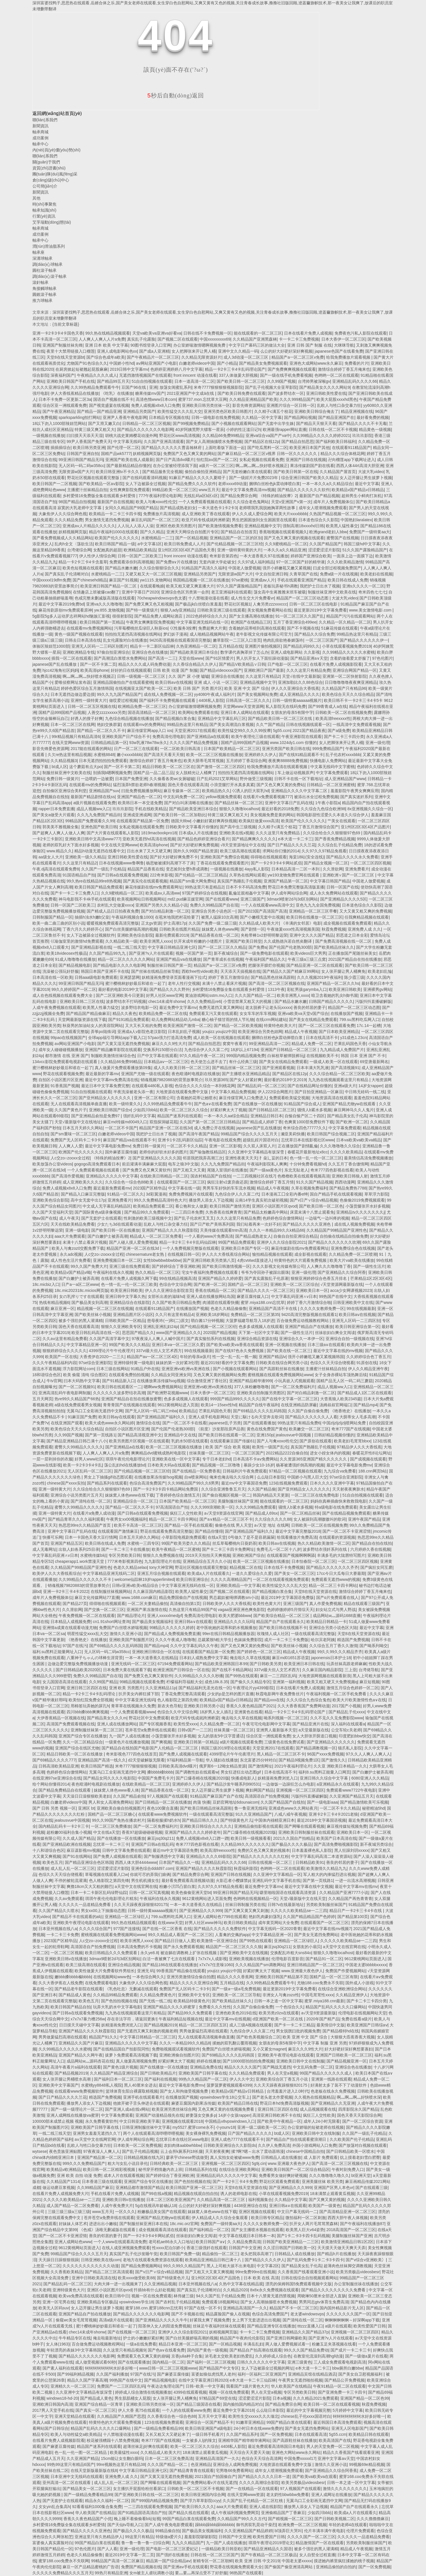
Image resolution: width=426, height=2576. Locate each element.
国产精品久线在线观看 (188, 2512)
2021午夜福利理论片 (292, 1766)
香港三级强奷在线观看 (206, 2247)
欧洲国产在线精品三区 (251, 622)
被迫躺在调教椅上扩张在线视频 (189, 1952)
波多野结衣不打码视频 (126, 1001)
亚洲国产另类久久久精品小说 (161, 905)
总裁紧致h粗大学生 (215, 1639)
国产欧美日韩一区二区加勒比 (179, 815)
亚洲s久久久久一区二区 (363, 586)
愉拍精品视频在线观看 (272, 1254)
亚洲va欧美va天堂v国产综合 (303, 1013)
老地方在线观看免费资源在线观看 (153, 2259)
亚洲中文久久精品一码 (238, 351)
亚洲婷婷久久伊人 (260, 754)
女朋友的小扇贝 (307, 1946)
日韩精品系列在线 (201, 2169)
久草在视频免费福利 (309, 1188)
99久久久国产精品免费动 (306, 2350)
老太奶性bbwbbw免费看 (287, 2494)
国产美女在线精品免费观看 (313, 1019)
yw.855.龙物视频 (109, 610)
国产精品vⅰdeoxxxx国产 (221, 670)
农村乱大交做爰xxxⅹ (115, 905)
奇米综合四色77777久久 (304, 1128)
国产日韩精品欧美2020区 (78, 1669)
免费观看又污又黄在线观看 (213, 1013)
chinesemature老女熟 (145, 1254)
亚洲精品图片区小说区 (133, 1314)
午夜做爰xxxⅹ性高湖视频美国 (293, 929)
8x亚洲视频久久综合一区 (369, 808)
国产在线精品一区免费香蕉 (196, 1471)
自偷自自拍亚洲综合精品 (295, 1236)
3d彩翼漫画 (156, 1194)
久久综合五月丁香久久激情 (333, 1645)
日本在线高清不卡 (322, 1037)
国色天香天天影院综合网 (359, 2115)
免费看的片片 (357, 363)
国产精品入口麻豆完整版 (83, 1194)
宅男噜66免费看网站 (234, 2470)
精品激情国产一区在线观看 (319, 2542)
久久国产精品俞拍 (129, 1796)
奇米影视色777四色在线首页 (131, 1754)
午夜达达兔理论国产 (165, 2386)
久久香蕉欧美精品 (66, 2272)
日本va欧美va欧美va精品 (358, 1140)
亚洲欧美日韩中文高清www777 (92, 839)
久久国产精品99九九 (108, 953)
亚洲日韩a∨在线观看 (193, 1621)
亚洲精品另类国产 (139, 411)
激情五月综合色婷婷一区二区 (352, 1688)
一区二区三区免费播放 (111, 1826)
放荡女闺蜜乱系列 (175, 387)
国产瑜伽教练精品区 (208, 1152)
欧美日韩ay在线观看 (116, 1417)
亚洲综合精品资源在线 (257, 1338)
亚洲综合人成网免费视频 (235, 2464)
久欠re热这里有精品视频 (69, 754)
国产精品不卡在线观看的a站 (77, 1916)
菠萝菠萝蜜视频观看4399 (229, 2085)
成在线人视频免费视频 (354, 1224)
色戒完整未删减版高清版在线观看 (105, 598)
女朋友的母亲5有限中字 (292, 712)
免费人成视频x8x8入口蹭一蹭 (202, 1838)
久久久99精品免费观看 (256, 1507)
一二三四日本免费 (187, 1212)
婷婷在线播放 (209, 2061)
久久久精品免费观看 (247, 2073)
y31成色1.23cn (353, 1037)
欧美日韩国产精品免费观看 (99, 887)
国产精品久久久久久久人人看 (311, 1417)
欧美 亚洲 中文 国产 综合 (246, 688)
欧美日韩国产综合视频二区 (331, 1134)
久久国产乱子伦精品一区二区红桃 (253, 2500)
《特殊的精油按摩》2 (278, 495)
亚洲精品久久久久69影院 (208, 1856)
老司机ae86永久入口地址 (171, 2241)
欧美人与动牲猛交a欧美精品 (75, 2434)
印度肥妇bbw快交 (354, 1736)
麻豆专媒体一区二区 (182, 790)
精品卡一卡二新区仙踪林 (152, 646)
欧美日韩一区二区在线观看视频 (332, 2404)
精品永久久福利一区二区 (107, 2500)
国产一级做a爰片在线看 (366, 2356)
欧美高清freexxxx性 (333, 718)
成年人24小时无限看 (322, 2121)
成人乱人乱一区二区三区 (72, 1868)
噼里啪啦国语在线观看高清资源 (288, 1892)
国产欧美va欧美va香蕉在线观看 (234, 1344)
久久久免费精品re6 (204, 1001)
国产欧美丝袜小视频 (93, 1314)
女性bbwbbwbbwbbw (162, 1260)
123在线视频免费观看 (288, 1483)
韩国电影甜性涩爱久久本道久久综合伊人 (332, 815)
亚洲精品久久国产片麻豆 (81, 2043)
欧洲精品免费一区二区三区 (142, 706)
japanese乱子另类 (225, 1423)
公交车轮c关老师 (346, 1730)
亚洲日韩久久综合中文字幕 (324, 1778)
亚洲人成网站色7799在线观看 (219, 1916)
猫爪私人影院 (350, 1748)
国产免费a (257, 947)
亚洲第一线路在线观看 (331, 2079)
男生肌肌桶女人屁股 (132, 2398)
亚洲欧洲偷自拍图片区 (179, 2055)
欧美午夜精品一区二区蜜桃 (176, 1549)
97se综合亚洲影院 (95, 1362)
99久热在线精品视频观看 (107, 333)
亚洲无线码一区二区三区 (133, 1663)
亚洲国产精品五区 (66, 1543)
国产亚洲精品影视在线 (91, 947)
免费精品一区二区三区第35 (255, 1314)
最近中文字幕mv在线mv (356, 1886)
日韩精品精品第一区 (109, 742)
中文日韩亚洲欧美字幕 (139, 2121)
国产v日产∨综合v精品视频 (313, 1200)
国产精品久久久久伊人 (265, 2259)
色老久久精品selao (130, 1567)
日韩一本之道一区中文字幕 (278, 2001)
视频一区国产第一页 (194, 953)
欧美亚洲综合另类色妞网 (260, 1031)
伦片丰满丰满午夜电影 (324, 2530)
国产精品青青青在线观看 (192, 2470)
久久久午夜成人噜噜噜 (175, 1639)
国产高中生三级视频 (238, 827)
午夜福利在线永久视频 (113, 1272)
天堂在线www (190, 658)
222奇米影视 (161, 875)
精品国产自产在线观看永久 (280, 1621)
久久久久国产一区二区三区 (311, 2536)
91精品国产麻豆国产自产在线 (216, 1796)
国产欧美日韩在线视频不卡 (283, 1627)
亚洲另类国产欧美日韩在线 (286, 748)
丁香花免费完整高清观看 (183, 1694)
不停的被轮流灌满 (71, 1880)
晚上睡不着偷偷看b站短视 (137, 2518)
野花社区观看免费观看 (279, 2181)
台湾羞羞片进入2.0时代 (287, 2091)
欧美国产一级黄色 (324, 2205)
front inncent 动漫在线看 (195, 375)
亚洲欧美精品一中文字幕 (238, 1585)
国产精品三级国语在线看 (198, 2404)
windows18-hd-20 (62, 2398)
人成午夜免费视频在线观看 (56, 1007)
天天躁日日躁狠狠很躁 (58, 2259)
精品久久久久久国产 (242, 2067)
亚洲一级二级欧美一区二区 (261, 2127)
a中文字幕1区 (149, 544)
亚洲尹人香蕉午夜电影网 (125, 417)
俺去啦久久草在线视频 (250, 1657)
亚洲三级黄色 (299, 2362)
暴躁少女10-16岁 (259, 1465)
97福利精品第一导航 (185, 1760)
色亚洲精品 (201, 2464)
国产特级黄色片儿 (236, 1820)
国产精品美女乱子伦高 (347, 1116)
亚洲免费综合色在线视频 (353, 1248)
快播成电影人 (243, 1778)
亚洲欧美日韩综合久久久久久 (206, 1826)
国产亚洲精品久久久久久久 (331, 1742)
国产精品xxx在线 (269, 1700)
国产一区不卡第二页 (98, 664)
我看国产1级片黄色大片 (247, 2386)
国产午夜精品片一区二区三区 (153, 357)
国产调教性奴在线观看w (196, 1772)
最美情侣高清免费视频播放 (368, 1158)
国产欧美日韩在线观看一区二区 (226, 1435)
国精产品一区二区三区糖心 (112, 1814)
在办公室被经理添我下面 (175, 465)
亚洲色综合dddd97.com (152, 1868)
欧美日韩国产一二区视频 (54, 483)
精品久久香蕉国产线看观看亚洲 (351, 2452)
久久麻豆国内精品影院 (153, 1591)
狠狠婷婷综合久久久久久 (64, 1350)
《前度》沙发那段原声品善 (220, 1429)
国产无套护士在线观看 (101, 1218)
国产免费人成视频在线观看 (183, 1754)
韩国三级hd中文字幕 (362, 544)
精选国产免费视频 (353, 1639)
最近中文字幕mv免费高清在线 (112, 1079)
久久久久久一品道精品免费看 (85, 1904)
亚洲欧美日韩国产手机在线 (70, 381)
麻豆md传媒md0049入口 (125, 1122)
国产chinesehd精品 (90, 580)
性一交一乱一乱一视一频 (234, 1356)
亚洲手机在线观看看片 (143, 2097)
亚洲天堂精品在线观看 (75, 2416)
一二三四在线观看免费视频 (148, 2506)
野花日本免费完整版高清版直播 (296, 887)
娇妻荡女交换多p (201, 2115)
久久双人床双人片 (259, 1146)
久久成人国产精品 (79, 1838)
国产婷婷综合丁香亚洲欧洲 (176, 1266)
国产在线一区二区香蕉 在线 (167, 1928)
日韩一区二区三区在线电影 (314, 604)
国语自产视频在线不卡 (113, 399)
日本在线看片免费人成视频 (308, 333)
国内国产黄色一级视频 (207, 2350)
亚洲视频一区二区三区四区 (300, 1790)
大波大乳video (371, 471)
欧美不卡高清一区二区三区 (138, 1525)
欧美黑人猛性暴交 (342, 526)
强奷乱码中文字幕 (139, 1116)
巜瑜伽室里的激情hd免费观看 (76, 941)
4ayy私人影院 (257, 869)
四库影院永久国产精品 (358, 2109)
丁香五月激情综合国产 (318, 827)
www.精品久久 (59, 851)
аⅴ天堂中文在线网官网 (95, 2139)
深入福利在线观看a (348, 1724)
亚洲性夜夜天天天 (241, 1158)
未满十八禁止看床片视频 (224, 983)
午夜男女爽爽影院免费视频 (150, 622)
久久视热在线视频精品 (314, 2097)
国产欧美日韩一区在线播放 (115, 1230)
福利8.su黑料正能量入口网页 (324, 1772)
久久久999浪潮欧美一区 (211, 1507)
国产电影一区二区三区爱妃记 (172, 2548)
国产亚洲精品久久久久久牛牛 (161, 2320)
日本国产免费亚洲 (131, 778)
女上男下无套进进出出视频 (256, 2320)
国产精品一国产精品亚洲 (99, 411)
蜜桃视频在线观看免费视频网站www (280, 1374)
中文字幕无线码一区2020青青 (274, 1928)
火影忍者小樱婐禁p (233, 1880)
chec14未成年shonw (166, 1001)
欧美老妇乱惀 (380, 971)
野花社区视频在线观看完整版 (93, 477)
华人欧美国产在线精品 (291, 2386)
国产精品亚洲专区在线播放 (271, 2326)
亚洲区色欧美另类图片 (176, 526)
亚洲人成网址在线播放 (331, 2494)
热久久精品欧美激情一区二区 (323, 1543)
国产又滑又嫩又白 (104, 423)
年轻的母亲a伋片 (195, 1356)
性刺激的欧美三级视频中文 (148, 1218)
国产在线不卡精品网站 (232, 1669)
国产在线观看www (221, 899)
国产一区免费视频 (276, 2434)
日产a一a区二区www (80, 1284)
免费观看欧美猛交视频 (289, 1097)
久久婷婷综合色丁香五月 (368, 1356)
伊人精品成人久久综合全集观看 (220, 2217)
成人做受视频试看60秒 (95, 2362)
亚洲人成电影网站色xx (117, 351)
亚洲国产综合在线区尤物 (77, 1748)
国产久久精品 (152, 532)
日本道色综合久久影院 (318, 519)
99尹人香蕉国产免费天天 (89, 441)
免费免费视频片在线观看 (191, 1194)
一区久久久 (125, 2211)
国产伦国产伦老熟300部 (290, 947)
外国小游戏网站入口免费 (314, 2145)
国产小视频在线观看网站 (233, 423)
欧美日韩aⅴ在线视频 (173, 682)
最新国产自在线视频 (115, 501)
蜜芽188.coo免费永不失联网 (63, 2561)
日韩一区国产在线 (342, 887)
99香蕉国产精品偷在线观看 (180, 1970)
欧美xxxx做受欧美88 (136, 2278)
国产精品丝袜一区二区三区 (239, 802)
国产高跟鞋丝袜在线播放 (281, 1368)
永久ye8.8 (149, 1952)
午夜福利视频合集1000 (132, 917)
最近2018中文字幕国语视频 (321, 1820)
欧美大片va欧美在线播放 (352, 1260)
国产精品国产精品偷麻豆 (88, 1013)
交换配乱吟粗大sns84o (290, 1952)
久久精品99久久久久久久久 (245, 1844)
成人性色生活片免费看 (70, 1260)
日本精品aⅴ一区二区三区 (166, 1061)
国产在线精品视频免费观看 (346, 1513)
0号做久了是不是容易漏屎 (251, 1537)
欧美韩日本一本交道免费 (140, 802)
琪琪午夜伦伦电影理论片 (128, 1459)
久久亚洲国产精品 (83, 2458)
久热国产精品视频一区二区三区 (337, 513)
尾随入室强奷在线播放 (227, 1170)
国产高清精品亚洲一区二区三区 (347, 2211)
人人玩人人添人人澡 (135, 526)
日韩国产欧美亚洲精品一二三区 (290, 2241)
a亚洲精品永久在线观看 (338, 1784)
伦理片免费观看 (360, 2530)
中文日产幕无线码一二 (297, 2211)
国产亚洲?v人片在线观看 (151, 953)
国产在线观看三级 (371, 2187)
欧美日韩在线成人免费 (348, 580)
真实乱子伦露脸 (141, 339)
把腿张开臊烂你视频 (266, 965)
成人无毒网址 (44, 1549)
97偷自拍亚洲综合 (113, 652)
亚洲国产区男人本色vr (333, 2187)
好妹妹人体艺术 (73, 2223)
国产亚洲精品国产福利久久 (161, 1417)
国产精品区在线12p (261, 441)
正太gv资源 (151, 923)
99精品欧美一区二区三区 (174, 489)
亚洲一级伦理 (377, 742)
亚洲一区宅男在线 (58, 2302)
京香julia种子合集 (187, 2356)
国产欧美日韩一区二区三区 (241, 381)
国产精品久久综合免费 (314, 634)
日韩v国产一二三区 (195, 1730)
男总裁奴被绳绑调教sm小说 (234, 1597)
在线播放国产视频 (346, 1013)
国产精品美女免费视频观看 (263, 363)
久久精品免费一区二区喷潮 (353, 1254)
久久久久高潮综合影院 (259, 2482)
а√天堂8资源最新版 (318, 2013)
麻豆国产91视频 (123, 580)
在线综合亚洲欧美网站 (239, 2169)
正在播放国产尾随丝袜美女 (352, 953)
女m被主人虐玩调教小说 (151, 2573)
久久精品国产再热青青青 (350, 1898)
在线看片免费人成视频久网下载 (129, 1278)
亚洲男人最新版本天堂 (276, 1730)
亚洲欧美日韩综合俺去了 (316, 411)
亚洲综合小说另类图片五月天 (76, 1495)
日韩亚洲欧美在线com (100, 2259)
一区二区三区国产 (322, 640)
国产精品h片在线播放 (336, 2253)
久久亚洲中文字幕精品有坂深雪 (256, 1152)
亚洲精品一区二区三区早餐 (313, 911)
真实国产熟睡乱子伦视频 (239, 881)
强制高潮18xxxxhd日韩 (303, 526)
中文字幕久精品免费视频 (233, 1091)
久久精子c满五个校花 (273, 411)
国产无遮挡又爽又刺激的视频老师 (147, 2031)
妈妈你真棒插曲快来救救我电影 (338, 1501)
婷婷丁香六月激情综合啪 (309, 1302)
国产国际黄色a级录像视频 (98, 1212)
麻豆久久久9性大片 (169, 1043)
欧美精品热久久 (216, 790)
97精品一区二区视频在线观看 (295, 1471)
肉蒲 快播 (201, 1802)
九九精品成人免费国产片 (342, 1049)
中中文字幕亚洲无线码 (135, 1700)
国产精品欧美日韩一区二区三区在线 (280, 718)
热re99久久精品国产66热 (77, 1399)
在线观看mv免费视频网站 (89, 628)
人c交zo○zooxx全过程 (70, 1158)
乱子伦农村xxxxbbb (343, 754)
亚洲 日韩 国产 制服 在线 (309, 345)
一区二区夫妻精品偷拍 (148, 1603)
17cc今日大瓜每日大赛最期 (340, 1573)
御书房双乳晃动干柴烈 (256, 2524)
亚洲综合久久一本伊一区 (301, 1338)
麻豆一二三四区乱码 (278, 1675)
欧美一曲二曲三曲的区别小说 (58, 923)
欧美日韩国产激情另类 (230, 1206)
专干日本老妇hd (216, 1459)
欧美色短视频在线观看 (83, 568)
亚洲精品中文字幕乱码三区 (222, 718)
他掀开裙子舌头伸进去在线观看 (141, 2103)
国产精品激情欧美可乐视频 (364, 1802)
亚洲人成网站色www (73, 2241)
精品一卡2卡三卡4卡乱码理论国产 (235, 369)
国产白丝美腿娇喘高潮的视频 (131, 929)
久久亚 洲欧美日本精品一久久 (340, 1766)
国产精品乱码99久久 (301, 646)
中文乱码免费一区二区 (183, 796)
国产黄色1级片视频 (120, 2067)
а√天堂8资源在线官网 (223, 1513)
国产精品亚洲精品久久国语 (268, 2548)
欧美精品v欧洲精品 (63, 2169)
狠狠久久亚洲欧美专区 (121, 1326)
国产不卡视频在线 (303, 628)
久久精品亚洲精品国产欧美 (253, 399)
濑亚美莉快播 (293, 1134)
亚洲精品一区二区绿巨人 (127, 1916)
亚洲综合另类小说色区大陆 (333, 1627)
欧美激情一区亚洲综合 (217, 1940)
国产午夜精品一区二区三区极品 (269, 2554)
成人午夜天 (69, 1218)
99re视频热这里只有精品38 (120, 2464)
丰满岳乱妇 (253, 2344)
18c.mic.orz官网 (184, 2223)
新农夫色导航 (169, 1706)
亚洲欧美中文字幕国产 (58, 2085)
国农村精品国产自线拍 (210, 1176)
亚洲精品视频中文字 (262, 526)
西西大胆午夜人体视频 (348, 2217)
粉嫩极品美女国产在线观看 (161, 2211)
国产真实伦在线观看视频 (145, 881)
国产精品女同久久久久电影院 (109, 1778)
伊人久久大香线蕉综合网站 (226, 1254)
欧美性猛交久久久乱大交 (179, 411)
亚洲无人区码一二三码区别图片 (99, 646)
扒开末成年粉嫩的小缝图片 (198, 941)
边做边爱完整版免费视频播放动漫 (78, 1663)
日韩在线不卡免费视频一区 (207, 333)
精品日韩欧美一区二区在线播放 (75, 1754)
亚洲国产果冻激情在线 (147, 1609)
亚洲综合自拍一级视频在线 (350, 1338)
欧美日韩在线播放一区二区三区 (314, 917)
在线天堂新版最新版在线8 (94, 2470)
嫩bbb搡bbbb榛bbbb (73, 1977)
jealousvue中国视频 (294, 1435)
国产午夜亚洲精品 (58, 411)
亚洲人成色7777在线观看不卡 (237, 2139)
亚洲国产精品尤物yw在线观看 (349, 1104)
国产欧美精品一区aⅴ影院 (101, 483)
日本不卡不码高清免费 (246, 887)
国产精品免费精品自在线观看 (65, 1790)
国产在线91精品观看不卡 (301, 754)
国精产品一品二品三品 (153, 772)
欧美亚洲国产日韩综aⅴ (367, 2025)
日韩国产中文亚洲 (245, 2247)
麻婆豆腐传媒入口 (253, 1296)
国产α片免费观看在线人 (337, 1597)
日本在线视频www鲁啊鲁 (121, 863)
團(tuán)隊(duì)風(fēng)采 (55, 174)
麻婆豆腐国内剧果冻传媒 (193, 2103)
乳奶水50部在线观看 (189, 1441)
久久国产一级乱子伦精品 (103, 869)
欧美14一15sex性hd (219, 1405)
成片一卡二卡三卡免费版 (286, 1639)
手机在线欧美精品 (151, 808)
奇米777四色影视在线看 (331, 1170)
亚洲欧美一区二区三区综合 (294, 1284)
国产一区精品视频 (191, 538)
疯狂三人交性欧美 (186, 1513)
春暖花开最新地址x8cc (307, 1152)
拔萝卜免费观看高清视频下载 (131, 2055)
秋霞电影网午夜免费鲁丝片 (280, 1694)
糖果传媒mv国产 (150, 393)
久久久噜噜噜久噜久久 (329, 2175)
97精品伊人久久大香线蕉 (359, 1447)
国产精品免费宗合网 (238, 495)
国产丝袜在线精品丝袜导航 (155, 971)
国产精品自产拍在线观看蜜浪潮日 (296, 2139)
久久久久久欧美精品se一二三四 (299, 1910)
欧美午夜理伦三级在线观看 (255, 736)
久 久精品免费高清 (243, 2241)
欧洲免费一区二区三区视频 (302, 2524)
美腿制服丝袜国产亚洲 (238, 1501)
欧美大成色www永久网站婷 (109, 1423)
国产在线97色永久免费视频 (239, 1350)
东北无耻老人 (296, 1170)
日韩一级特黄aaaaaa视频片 (297, 700)
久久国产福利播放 (112, 2374)
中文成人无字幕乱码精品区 (107, 1206)
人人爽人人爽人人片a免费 (102, 339)
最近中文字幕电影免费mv (108, 1146)
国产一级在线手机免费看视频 (286, 375)
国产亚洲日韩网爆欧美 (286, 2338)
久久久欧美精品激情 (345, 562)
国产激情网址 (260, 1766)
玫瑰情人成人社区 (273, 1633)
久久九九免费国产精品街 (99, 815)
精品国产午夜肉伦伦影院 (242, 2338)
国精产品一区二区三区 (248, 1284)
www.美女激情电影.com (371, 610)
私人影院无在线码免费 (286, 706)
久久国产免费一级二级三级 (212, 923)
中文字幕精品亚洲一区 (87, 1344)
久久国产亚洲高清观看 (164, 441)
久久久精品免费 (69, 519)
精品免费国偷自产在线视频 (183, 1597)
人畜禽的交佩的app (232, 1934)
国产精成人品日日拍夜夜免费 (113, 911)
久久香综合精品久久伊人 (195, 664)
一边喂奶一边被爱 (97, 778)
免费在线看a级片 (356, 2019)
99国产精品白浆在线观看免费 (188, 2518)
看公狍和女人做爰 (191, 1206)
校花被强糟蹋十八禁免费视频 (113, 2440)
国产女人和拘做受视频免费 (184, 2091)
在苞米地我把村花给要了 (177, 917)
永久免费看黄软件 (101, 2121)
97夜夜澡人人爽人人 (101, 2151)
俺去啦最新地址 (107, 2338)
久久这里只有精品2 (263, 676)
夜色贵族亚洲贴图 (65, 2151)
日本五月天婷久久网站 (83, 1128)
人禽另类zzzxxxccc (270, 604)
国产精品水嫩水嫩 (121, 568)
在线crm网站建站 (271, 1019)
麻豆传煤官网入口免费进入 (243, 1097)
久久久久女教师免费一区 (322, 1308)
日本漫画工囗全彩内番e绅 (284, 1194)
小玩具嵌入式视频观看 (294, 1380)
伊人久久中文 (241, 2079)
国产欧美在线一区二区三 (289, 1350)
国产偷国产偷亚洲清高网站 (289, 2567)
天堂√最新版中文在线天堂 (303, 1898)
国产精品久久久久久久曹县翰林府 (172, 447)
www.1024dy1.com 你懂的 (293, 742)
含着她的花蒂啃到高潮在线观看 (257, 628)
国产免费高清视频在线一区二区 (344, 941)
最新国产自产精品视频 (319, 495)
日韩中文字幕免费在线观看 (126, 1850)
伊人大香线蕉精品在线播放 (74, 393)
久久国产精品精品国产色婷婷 (309, 1916)
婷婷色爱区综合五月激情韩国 (87, 688)
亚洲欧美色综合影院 (135, 935)
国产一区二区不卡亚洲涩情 (346, 1531)
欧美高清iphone (94, 670)
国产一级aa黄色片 (266, 1170)
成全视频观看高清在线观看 (163, 2229)
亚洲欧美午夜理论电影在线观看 (81, 1922)
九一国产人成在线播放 (129, 1736)
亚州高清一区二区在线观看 (67, 2482)
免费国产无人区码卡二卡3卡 (75, 1140)
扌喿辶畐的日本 (273, 1158)
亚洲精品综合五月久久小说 (207, 1561)
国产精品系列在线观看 (107, 1483)
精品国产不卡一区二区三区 (293, 2308)
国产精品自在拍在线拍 (372, 1543)
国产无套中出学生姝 (276, 423)
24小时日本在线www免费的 (258, 2428)
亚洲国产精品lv (272, 1356)
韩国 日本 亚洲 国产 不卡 (363, 1055)
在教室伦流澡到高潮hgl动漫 (318, 2356)
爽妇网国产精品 (260, 1790)
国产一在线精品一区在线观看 (252, 2488)
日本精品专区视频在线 (169, 417)
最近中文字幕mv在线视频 (227, 2019)
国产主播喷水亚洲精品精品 (246, 1073)
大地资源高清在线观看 (332, 1097)
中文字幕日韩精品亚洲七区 (172, 947)
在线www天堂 (170, 1922)
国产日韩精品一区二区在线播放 (163, 1802)
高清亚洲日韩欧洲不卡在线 (276, 2115)
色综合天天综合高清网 (262, 2458)
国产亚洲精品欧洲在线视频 (66, 1844)
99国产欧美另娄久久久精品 (186, 1543)
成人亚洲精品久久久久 (299, 694)
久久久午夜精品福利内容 (54, 1362)
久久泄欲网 (333, 869)
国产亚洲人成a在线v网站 (127, 2109)
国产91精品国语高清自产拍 (142, 2512)
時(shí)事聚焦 (44, 204)
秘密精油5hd (373, 1808)
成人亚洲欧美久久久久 (83, 1182)
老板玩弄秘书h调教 (280, 586)
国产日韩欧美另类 (266, 1663)
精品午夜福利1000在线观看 (113, 532)
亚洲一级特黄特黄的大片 (239, 550)
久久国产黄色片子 (71, 1110)
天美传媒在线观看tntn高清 (223, 1230)
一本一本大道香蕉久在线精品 (151, 1657)
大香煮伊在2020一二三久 (102, 1356)
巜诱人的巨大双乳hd (250, 790)
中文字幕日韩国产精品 (330, 881)
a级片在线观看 (338, 2326)
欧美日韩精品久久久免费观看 (111, 1952)
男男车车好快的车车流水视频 (229, 1188)
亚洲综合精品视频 (124, 1964)
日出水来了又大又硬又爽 (149, 851)
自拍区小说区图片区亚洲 (60, 1079)
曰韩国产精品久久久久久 (331, 1001)
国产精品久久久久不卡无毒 (363, 423)
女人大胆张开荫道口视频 (314, 1736)
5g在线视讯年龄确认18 (155, 2205)
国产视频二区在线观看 (177, 339)
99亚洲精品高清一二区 (269, 1043)
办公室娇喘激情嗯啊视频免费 (200, 345)
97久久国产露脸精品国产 (239, 586)
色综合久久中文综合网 (177, 1712)
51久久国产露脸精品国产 (364, 550)
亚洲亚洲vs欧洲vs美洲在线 (186, 1368)
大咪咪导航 (344, 345)
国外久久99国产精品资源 (195, 851)
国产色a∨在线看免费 (212, 1104)
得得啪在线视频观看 (268, 857)
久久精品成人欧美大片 (259, 923)
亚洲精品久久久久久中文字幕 (112, 1176)
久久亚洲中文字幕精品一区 (277, 1874)
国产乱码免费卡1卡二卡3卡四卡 (315, 2259)
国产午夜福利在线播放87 (362, 2223)
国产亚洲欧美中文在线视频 (244, 1952)
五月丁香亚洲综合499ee (294, 622)
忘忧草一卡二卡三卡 (111, 1844)
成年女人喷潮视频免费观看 (323, 507)
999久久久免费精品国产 (84, 2163)
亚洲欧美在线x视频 (236, 833)
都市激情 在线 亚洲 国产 (67, 1055)
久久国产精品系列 (242, 2434)
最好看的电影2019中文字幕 (122, 989)
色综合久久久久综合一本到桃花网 (205, 1085)
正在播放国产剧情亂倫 (298, 1146)
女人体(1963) (57, 2344)
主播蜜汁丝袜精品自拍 (87, 489)
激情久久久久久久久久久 (345, 2488)
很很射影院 (122, 616)
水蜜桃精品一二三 (157, 538)
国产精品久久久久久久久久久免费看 (334, 2290)
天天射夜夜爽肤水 (348, 1489)
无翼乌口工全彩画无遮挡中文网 (95, 1411)
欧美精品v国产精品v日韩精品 (358, 489)
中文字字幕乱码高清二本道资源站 (321, 1856)
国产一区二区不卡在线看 (184, 1423)
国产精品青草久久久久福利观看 (76, 1519)
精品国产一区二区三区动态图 (303, 598)
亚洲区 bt (86, 1808)
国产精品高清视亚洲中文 (140, 1435)
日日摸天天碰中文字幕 (79, 2025)
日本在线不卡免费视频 (284, 1567)
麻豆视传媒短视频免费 (347, 1826)
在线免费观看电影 (101, 1983)
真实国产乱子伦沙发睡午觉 (133, 2253)
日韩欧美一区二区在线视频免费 (343, 712)
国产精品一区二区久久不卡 (101, 730)
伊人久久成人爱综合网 (252, 513)
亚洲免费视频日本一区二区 (117, 1260)
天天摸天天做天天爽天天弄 (341, 2247)
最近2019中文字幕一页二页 (129, 2554)
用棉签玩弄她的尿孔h (90, 1706)
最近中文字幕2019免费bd (61, 604)
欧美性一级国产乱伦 (270, 1447)
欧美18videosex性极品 (66, 953)
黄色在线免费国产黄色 (267, 1429)
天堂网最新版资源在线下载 (82, 1019)
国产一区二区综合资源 (362, 2121)
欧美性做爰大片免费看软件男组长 (105, 1970)
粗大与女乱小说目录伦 (128, 2163)
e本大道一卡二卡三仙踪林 (252, 2380)
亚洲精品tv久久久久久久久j (360, 1212)
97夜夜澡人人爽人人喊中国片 (158, 1338)
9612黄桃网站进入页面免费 (206, 1898)
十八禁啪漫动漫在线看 (208, 598)
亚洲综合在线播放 (227, 676)
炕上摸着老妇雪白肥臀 (360, 2157)
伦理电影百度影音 (287, 1958)
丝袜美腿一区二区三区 (209, 1453)
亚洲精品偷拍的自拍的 (336, 2567)
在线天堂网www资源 (70, 742)
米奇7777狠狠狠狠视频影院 (218, 387)
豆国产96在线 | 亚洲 (139, 387)
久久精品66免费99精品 (222, 435)
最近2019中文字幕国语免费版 (287, 1597)
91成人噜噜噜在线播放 (75, 959)
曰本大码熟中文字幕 (82, 1380)
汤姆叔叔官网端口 (335, 1405)
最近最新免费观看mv (112, 1188)
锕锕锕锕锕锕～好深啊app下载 (352, 2320)
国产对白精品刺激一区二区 (165, 911)
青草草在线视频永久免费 (133, 1706)
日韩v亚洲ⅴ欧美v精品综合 (135, 1585)
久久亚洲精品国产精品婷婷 (248, 2530)
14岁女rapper (370, 1085)
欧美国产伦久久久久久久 (117, 538)
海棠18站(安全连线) (306, 857)
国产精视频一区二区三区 (290, 2518)
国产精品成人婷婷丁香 (262, 1122)
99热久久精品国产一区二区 (203, 2079)
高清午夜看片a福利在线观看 (75, 2067)
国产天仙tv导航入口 (125, 2524)
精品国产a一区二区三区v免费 (297, 357)
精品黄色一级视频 (375, 429)
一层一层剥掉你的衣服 (52, 1459)
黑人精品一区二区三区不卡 (281, 1754)
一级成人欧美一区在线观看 (334, 1061)
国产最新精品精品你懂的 (128, 465)
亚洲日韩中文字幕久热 (125, 1296)
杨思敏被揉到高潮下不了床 (170, 863)
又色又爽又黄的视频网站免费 (219, 1374)
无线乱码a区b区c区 (201, 495)
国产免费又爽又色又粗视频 (149, 604)
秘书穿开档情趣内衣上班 (160, 2169)
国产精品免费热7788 (347, 1188)
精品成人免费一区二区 (311, 1043)
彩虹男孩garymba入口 (306, 989)
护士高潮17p (175, 923)
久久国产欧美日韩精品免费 (176, 1302)
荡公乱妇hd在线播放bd (124, 1465)
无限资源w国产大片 (76, 471)
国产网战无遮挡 (276, 2067)
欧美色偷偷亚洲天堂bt (191, 1892)
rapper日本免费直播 (56, 808)
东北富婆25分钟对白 (258, 1760)
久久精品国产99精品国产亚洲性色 (336, 1230)
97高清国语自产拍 (172, 1507)
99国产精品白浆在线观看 (289, 2422)
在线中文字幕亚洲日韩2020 (202, 2380)
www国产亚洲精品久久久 (178, 1332)
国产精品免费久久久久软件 (192, 483)
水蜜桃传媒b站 (93, 1555)
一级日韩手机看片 (208, 2434)
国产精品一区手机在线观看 (188, 1525)
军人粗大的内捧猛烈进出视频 (329, 1874)
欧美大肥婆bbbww (235, 1615)
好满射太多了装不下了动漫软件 (339, 2085)
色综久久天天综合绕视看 (332, 1362)
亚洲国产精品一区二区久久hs (333, 983)
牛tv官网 (54, 1380)
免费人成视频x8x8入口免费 (155, 405)
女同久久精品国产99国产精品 (131, 507)
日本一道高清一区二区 (194, 381)
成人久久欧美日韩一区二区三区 (181, 1067)
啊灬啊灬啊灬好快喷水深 (359, 2097)
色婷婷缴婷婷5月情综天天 (290, 1609)
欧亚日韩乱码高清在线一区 (95, 1332)
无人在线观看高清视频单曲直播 (78, 1104)
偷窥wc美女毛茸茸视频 (76, 2320)
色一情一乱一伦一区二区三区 (316, 1158)
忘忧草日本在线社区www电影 (182, 2139)
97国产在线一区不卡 (202, 2308)
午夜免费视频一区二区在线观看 (87, 1615)
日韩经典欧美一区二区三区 (174, 2163)
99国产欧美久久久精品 (129, 1344)
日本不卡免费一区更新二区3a (64, 399)
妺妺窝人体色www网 (220, 929)
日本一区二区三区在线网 (72, 724)
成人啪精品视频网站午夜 (212, 634)
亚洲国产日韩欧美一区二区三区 (344, 2055)
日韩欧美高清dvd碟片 (177, 1766)
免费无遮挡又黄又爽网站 (221, 1007)
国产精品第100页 (352, 1916)
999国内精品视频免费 (245, 1055)
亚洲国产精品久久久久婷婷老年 (193, 1832)
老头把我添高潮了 (256, 2253)
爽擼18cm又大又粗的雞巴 (89, 1886)
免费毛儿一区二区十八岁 (278, 1549)
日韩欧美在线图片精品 (179, 929)
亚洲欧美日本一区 (312, 1290)
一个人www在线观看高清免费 (120, 2241)
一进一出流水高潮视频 (355, 1880)
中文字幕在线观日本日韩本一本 (247, 2235)
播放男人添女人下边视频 (211, 1200)
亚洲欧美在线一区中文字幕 (176, 1459)
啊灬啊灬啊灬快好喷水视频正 (262, 465)
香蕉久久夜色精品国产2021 (250, 1706)
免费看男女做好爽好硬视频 (283, 2175)
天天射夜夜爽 (217, 2151)
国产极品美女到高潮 (89, 1302)
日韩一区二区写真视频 (149, 1892)
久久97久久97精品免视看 (324, 851)
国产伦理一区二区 (123, 447)
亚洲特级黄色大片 (68, 2290)
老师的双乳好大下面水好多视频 (70, 845)
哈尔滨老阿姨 (323, 1639)
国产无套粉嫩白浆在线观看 (247, 471)
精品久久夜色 (124, 1013)
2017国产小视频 (346, 1706)
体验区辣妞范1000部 (50, 646)
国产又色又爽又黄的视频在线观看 (294, 538)
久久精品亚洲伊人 (352, 1995)
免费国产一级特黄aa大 (369, 532)
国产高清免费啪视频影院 (336, 1844)
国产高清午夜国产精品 (198, 1134)
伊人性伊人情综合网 (97, 556)
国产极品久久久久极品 (291, 1844)
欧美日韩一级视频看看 (251, 1838)
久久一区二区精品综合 (83, 1742)
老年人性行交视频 (184, 983)
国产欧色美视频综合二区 (258, 2037)
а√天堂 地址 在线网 (271, 1525)
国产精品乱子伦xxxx (346, 1712)
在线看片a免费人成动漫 (94, 1513)
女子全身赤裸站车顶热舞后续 (341, 1374)
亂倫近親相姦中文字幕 (249, 893)
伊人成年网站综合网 (289, 893)
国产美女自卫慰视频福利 (361, 2374)
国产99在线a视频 (156, 2193)
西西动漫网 (345, 1182)
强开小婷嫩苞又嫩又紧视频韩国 (316, 1356)
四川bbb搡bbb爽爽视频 (87, 1712)
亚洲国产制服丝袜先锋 (62, 345)
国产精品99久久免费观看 (146, 1212)
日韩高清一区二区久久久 (248, 700)
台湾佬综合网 (79, 550)
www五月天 (209, 489)
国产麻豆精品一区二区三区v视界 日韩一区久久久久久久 (267, 453)
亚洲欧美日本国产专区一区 (245, 1248)
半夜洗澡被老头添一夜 (133, 1091)
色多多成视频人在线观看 (261, 1326)
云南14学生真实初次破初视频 (261, 1200)
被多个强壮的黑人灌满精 (81, 1320)
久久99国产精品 (103, 1681)
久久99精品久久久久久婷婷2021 (321, 435)
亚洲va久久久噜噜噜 (104, 604)
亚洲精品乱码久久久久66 (354, 381)
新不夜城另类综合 (376, 1844)
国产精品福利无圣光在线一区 (204, 1688)
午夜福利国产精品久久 (265, 959)
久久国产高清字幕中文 (109, 1338)
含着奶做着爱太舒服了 (350, 658)
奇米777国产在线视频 (350, 1429)
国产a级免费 (339, 730)
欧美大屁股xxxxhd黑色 (336, 399)
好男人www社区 (89, 1459)
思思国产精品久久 (138, 1332)
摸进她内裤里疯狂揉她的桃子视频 (344, 2561)
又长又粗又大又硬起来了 (167, 2434)
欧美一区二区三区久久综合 (184, 1110)
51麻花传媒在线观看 (339, 628)
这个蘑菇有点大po (85, 766)
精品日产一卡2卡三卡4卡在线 (356, 1910)
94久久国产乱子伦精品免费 (220, 2296)
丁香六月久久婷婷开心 (83, 929)
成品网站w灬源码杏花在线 (90, 2061)
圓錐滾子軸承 (44, 294)
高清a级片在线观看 (116, 2320)
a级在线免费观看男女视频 (78, 1405)
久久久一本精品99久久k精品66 (276, 1230)
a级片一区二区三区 (216, 465)
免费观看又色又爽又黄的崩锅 (143, 2356)
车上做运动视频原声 (295, 772)
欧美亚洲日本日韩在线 (304, 1663)
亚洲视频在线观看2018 (182, 2121)
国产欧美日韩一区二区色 (321, 1206)
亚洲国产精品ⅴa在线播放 (178, 959)
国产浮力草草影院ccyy (200, 2500)
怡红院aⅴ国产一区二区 (217, 459)
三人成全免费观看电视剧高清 (340, 2362)
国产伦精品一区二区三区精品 (201, 875)
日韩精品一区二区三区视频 (146, 423)
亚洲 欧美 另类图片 (126, 1688)
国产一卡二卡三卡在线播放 (125, 1549)
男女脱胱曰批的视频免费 (298, 2031)
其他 (36, 198)
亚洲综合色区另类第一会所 (185, 592)
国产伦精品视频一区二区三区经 (235, 544)
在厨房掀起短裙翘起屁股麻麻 (81, 369)
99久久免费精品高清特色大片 (160, 1200)
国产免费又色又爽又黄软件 (146, 1170)
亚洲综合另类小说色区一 (213, 911)
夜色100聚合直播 (162, 1808)
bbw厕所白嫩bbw (347, 2368)
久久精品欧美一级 (121, 941)
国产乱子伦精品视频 (140, 2151)
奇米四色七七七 (372, 592)
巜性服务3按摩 (183, 628)
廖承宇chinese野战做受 (187, 2157)
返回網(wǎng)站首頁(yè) (57, 113)
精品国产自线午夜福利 (259, 1405)
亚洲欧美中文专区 (194, 1995)
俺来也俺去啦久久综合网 (232, 1477)
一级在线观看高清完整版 (313, 1633)
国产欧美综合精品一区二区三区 (282, 1615)
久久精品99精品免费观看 (115, 1995)
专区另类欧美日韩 (124, 1555)
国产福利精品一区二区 (209, 2229)
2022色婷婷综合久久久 (206, 616)
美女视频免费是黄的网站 (272, 815)
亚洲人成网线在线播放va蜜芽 (72, 2115)
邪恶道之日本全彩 (352, 935)
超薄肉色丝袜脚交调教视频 (348, 2265)
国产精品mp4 (365, 1405)
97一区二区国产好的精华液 (300, 562)
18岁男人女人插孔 (216, 1712)
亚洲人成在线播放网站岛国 (210, 1296)
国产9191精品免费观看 (128, 1019)
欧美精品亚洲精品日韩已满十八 (213, 2259)
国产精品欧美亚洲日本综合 (194, 652)
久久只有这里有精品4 (174, 1314)
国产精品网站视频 (300, 417)
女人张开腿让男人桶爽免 (343, 971)
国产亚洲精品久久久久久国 (157, 1158)
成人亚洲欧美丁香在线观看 (206, 513)
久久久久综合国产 (95, 1928)
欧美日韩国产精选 (97, 1766)
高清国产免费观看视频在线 (70, 1724)
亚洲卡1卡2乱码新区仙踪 (180, 1140)
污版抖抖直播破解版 (373, 1001)
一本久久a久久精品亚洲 (284, 550)
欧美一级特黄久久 (125, 1104)
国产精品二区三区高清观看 (109, 2272)
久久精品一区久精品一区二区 (345, 622)
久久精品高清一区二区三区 (221, 2199)
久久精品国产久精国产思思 (121, 2416)
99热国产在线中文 (335, 1296)
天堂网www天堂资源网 (243, 706)
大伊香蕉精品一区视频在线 (61, 1718)
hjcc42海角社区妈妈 (60, 670)
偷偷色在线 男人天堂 (233, 1525)
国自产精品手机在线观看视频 (336, 1194)
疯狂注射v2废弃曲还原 (227, 1182)
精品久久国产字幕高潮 (87, 2380)
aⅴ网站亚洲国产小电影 (156, 363)
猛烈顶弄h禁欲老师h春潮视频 (139, 784)
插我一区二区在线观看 (71, 658)
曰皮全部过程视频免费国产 (337, 568)
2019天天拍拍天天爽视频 (207, 1555)
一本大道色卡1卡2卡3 (217, 507)
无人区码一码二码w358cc (81, 465)
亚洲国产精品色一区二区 (139, 796)
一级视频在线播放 (48, 435)
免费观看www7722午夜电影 (351, 1790)
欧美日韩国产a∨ (210, 2241)
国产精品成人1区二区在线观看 (364, 1392)
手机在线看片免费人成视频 (115, 2193)
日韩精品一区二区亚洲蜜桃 (331, 784)
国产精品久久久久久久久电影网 (145, 429)
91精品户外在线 (145, 1368)
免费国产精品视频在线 (141, 2567)
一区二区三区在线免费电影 (315, 1495)
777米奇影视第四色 (124, 1561)
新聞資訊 (40, 126)
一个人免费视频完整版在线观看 (190, 1248)
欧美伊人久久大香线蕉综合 (56, 1573)
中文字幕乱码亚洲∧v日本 (294, 1296)
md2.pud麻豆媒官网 (185, 899)
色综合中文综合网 (175, 1284)
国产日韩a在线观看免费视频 (122, 875)
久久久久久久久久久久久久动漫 (91, 2265)
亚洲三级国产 (252, 899)
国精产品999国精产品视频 (61, 712)
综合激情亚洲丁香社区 (207, 1380)
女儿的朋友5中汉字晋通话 (221, 1736)
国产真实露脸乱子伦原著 (266, 1278)
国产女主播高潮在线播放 (251, 616)
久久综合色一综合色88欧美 (130, 1182)
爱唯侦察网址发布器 (73, 682)
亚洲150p (264, 1435)
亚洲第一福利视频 (289, 1681)
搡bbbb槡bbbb (160, 1772)
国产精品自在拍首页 (239, 532)
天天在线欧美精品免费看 (72, 1224)
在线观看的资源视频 (337, 1537)
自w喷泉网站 (195, 1477)
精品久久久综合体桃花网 (342, 453)
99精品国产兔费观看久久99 (89, 821)
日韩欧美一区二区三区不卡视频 (195, 2488)
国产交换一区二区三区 (104, 1609)
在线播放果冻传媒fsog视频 (160, 1380)
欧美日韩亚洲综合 (192, 1579)
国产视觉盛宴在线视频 (109, 405)
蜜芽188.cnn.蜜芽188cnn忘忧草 (153, 2308)
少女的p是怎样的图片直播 (230, 1694)
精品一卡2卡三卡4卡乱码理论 (89, 1694)
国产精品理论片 (131, 1615)
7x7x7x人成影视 (212, 1958)
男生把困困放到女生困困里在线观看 (264, 519)
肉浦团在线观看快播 (221, 1302)
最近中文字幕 (367, 483)
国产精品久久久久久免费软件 (220, 1928)
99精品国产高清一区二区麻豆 (117, 2561)
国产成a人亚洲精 (154, 351)
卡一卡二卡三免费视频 (299, 339)
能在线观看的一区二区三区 (258, 333)
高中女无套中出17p (88, 1200)
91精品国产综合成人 (302, 1104)
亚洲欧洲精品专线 (79, 652)
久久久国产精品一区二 (255, 995)
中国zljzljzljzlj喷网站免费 (344, 1423)
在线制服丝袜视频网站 (111, 1591)
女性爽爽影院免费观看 (130, 489)
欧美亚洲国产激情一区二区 (187, 1025)
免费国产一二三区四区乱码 (121, 2386)
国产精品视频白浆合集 (175, 718)
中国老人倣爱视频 (244, 568)
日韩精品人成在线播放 (281, 2157)
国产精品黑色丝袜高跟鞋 (273, 977)
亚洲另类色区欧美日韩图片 (228, 411)
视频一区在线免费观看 (151, 2296)
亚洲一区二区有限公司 (154, 1097)
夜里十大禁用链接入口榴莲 (70, 351)
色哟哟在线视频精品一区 (255, 1898)
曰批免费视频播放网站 (141, 790)
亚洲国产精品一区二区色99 (364, 2398)
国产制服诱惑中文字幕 (164, 1856)
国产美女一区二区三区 (294, 1573)
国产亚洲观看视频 (278, 1067)
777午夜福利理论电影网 (160, 495)
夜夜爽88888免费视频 (288, 760)
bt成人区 (59, 766)
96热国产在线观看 (245, 2573)
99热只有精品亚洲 (111, 2573)
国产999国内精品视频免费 (154, 2500)
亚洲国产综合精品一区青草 (99, 2404)
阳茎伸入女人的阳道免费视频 (164, 2326)
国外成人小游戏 (359, 1983)
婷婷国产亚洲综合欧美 (311, 556)
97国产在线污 (75, 1645)
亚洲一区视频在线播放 (285, 1344)
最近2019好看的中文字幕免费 (227, 1362)
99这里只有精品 (139, 2536)
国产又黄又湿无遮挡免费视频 (123, 1043)
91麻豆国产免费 (82, 1417)
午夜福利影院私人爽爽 (267, 1164)
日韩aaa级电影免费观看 (96, 977)
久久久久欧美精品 (346, 1152)
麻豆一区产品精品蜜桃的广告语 (91, 2567)
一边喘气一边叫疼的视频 (327, 1218)
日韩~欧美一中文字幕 (205, 2386)
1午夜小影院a (327, 802)
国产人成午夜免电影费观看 (169, 2524)
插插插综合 (60, 447)
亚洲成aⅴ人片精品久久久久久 (89, 526)
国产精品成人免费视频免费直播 (172, 1633)
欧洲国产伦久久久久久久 (81, 1152)
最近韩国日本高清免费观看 (337, 2422)
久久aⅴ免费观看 (69, 1898)
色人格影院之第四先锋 (177, 1700)
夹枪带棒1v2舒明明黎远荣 (264, 935)
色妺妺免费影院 (248, 1639)
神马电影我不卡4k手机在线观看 (87, 899)
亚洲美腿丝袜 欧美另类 (322, 2181)
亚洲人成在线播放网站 (117, 1724)
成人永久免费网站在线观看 (334, 893)
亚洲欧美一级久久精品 (85, 857)
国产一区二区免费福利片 (293, 1386)
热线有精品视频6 (54, 1302)
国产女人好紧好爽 (245, 1079)
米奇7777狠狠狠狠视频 (135, 1766)
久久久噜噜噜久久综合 (340, 1146)
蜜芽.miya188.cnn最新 (324, 2001)
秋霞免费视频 (334, 929)
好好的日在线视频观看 (131, 670)
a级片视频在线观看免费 (94, 802)
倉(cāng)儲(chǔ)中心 (50, 180)
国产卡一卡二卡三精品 (294, 2025)
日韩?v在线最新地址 (286, 1904)
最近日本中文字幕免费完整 (105, 1085)
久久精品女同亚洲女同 (171, 1374)
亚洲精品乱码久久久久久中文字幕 (226, 2175)
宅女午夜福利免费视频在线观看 (210, 1272)
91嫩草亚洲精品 (250, 2422)
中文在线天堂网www (119, 845)
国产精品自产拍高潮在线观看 (255, 2350)
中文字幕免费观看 (332, 772)
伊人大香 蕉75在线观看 (138, 2410)
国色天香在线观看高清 (188, 784)
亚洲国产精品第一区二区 (286, 881)
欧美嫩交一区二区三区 (309, 1429)
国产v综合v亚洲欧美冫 (366, 2259)
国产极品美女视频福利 (152, 1621)
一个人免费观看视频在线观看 (204, 501)
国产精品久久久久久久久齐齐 (332, 1567)
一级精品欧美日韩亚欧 (221, 2548)
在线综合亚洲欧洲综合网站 (342, 1989)
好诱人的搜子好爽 (87, 718)
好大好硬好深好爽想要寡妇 (348, 2049)
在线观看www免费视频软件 (162, 1814)
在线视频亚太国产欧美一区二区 (143, 688)
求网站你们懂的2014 (280, 851)
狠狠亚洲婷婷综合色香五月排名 (319, 1278)
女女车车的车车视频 (258, 1013)
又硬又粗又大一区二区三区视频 (153, 574)
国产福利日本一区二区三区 (118, 2079)
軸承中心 (40, 144)
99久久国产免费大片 (89, 1266)
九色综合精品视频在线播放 (129, 718)
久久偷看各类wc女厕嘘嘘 (171, 778)
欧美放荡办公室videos (52, 1164)
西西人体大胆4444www (136, 1862)
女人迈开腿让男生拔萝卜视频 (366, 477)
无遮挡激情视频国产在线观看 (145, 375)
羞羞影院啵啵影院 (200, 2536)
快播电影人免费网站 (328, 760)
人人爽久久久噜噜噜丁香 (329, 1266)
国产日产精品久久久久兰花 (291, 845)
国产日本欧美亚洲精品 (339, 1031)
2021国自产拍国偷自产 (215, 2476)
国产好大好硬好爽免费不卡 (174, 857)
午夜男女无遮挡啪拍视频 (300, 2380)
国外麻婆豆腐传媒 (121, 1152)
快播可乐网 (52, 1537)
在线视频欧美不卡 (322, 1055)
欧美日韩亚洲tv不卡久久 (118, 471)
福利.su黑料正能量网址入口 (57, 1651)
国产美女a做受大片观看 (53, 815)
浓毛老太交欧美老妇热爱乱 (229, 2356)
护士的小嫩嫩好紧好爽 (143, 2338)
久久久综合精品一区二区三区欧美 (339, 1073)
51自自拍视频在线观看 (152, 381)
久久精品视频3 (63, 760)
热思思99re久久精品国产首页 (85, 1525)
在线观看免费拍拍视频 (129, 1374)
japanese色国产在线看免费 (339, 351)
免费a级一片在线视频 (339, 574)
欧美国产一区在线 (61, 1356)
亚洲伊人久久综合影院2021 (281, 1242)
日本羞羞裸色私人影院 (312, 1850)
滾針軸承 (40, 282)
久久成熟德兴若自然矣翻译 (288, 941)
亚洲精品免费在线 (206, 2067)
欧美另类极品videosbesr (358, 2272)
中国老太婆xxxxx (297, 2561)
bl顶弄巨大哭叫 (288, 2530)
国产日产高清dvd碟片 (175, 459)
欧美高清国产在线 (335, 2440)
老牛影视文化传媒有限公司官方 (264, 634)
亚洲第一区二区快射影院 (344, 676)
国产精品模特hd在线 (340, 2031)
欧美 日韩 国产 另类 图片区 (198, 688)
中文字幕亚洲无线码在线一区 (202, 622)
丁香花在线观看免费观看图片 (223, 863)
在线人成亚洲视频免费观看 (126, 2247)
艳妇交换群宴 (109, 724)
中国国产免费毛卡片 (156, 1778)
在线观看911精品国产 (351, 447)
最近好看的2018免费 (279, 808)
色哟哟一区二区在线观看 (336, 375)
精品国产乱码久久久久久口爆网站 (336, 2007)
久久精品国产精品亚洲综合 (114, 2073)
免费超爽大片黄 (212, 628)
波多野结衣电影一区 (139, 1007)
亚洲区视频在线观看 (257, 2211)
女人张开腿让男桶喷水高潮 (67, 2079)
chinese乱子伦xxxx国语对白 (305, 2416)
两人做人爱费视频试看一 (287, 2344)
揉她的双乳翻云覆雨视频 (234, 2043)
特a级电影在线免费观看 (336, 1507)
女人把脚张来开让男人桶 (194, 351)
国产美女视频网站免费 (257, 694)
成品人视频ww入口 (93, 808)
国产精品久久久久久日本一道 (264, 2476)
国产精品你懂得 (209, 1531)
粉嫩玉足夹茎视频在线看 (334, 2344)
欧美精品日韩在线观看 (369, 2434)
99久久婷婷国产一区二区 (73, 989)
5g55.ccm (281, 730)
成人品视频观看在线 (318, 2109)
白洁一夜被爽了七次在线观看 (169, 1958)
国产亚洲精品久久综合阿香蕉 (331, 2470)
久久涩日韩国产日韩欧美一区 (289, 2247)
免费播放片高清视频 (161, 513)
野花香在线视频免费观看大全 (236, 2567)
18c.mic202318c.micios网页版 (81, 1290)
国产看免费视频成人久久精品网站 (62, 538)
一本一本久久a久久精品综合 (327, 483)
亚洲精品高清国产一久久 (245, 2308)
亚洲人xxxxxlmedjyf (164, 1615)
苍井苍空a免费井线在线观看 (150, 1730)
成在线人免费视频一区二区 (168, 694)
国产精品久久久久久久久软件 (303, 489)
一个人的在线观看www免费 (186, 2410)
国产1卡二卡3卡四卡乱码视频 (303, 2235)
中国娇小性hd (121, 363)
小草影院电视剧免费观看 (184, 1537)
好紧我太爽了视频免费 (210, 2320)
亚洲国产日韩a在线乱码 (152, 1844)
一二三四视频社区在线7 (254, 1176)
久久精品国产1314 (62, 2181)
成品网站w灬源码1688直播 (337, 1615)
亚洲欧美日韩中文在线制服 (300, 2061)
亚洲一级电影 (77, 1230)
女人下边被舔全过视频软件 (91, 935)
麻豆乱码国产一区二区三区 (155, 519)
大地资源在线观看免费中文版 (182, 1091)
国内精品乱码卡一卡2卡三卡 (63, 1826)
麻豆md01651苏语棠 (290, 1657)
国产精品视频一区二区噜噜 (216, 1465)
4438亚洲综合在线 (250, 2205)
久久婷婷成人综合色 (273, 2356)
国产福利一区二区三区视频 (211, 2362)
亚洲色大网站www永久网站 (296, 2452)
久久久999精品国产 (296, 399)
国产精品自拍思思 (297, 441)
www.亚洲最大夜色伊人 (302, 1970)
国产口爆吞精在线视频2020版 (202, 1778)
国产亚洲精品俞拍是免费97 (96, 1116)
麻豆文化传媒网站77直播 (97, 1597)
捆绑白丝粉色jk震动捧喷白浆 (274, 483)
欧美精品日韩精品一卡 (326, 1621)
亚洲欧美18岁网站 (212, 1314)
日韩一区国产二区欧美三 (140, 556)
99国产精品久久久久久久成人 (326, 2073)
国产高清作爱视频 (67, 1176)
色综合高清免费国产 (147, 1483)
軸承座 (38, 252)
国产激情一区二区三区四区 (221, 766)
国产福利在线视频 (160, 2079)
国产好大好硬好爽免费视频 (194, 845)
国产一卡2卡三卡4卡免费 (235, 2181)
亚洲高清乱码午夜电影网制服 (64, 1392)
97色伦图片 (382, 658)
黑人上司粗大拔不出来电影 (231, 2265)
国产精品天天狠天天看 (316, 423)
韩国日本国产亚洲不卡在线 (105, 971)
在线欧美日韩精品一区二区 (164, 1176)
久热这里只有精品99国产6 (192, 1609)
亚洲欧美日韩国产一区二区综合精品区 (295, 2169)
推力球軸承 (42, 300)
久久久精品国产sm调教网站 (260, 1964)
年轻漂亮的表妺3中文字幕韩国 (73, 2350)
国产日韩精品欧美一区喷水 (350, 2151)
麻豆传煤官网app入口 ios (149, 730)
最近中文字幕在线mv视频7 (327, 1928)
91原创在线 (367, 1362)
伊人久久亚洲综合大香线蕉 (295, 688)
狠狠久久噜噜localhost (239, 808)
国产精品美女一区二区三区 (87, 2488)
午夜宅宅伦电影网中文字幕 (266, 1724)
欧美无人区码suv (53, 2308)
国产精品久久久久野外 (169, 989)
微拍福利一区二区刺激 (305, 2217)
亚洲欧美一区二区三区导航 (236, 1995)
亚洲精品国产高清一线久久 (102, 1760)
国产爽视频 (161, 1742)
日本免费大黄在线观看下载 (127, 1669)
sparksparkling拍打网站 (79, 417)
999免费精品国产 (327, 748)
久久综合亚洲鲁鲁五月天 (223, 1489)
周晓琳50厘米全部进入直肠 (321, 2296)
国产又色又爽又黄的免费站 (280, 784)
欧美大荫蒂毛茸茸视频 (204, 760)
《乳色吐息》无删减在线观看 (131, 1989)
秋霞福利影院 (246, 1868)
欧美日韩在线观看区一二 (119, 1386)
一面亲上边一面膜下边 (353, 556)
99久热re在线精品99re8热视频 (94, 881)
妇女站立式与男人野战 (336, 1609)
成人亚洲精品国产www (344, 778)
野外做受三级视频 (256, 778)
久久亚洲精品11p (160, 1688)
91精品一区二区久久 (125, 1194)
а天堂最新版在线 (313, 1730)
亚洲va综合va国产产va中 (268, 435)
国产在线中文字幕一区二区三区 (290, 1399)
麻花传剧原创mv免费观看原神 (65, 610)
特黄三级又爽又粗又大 (95, 429)
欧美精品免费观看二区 (153, 1206)
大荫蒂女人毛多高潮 (357, 1417)
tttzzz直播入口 (310, 2326)
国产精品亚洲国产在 (336, 417)
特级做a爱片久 (169, 2536)
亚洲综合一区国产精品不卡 (209, 2422)
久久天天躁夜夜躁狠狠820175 (141, 1904)
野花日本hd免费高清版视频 (284, 2103)
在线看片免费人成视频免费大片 (60, 2193)
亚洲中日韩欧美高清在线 (94, 2278)
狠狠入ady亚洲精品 (177, 610)
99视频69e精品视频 (366, 2464)
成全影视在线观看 (310, 1254)
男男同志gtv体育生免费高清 (324, 2302)
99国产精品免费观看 (236, 1242)
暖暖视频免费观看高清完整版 (113, 923)
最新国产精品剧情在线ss (93, 796)
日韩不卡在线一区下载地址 (298, 778)
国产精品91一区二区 (324, 1958)
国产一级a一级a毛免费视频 (236, 1989)
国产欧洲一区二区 (352, 1122)
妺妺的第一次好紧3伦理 (177, 1362)
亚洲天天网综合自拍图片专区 (192, 532)
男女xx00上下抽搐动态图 (103, 1910)
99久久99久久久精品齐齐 (339, 1651)
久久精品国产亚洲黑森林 (255, 339)
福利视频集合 (260, 2199)
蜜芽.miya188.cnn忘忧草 (263, 1302)
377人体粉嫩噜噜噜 (251, 1386)
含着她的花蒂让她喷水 (196, 1097)
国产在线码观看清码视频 (144, 477)
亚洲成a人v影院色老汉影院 (141, 1031)
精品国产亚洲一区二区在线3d (165, 1128)
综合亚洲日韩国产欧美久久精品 (309, 477)
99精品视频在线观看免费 (142, 1681)
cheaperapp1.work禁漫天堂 (80, 1561)
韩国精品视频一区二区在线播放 (201, 580)
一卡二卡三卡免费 (62, 1934)
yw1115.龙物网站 (155, 580)
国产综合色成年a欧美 (105, 357)
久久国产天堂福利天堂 (52, 1212)
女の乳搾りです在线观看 (81, 1296)
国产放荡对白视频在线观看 (363, 2145)
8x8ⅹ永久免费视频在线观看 (274, 2290)
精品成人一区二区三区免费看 (156, 1236)
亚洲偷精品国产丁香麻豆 (283, 2512)
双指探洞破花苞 (163, 1122)
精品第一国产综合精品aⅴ (168, 2561)
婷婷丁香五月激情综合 (228, 977)
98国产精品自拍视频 (77, 501)
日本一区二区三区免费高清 (169, 2458)
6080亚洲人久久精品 (369, 1778)
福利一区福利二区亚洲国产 (262, 2374)
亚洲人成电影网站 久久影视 (295, 652)
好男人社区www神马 (203, 1922)
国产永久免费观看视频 (183, 1946)
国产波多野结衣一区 (286, 393)
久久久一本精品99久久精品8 (184, 2043)
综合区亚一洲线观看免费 (64, 405)
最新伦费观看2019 (171, 935)
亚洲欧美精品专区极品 (97, 2302)
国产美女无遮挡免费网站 (316, 1934)
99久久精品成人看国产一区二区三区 (180, 1934)
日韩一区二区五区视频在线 (92, 706)
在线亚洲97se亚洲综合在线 (56, 1778)
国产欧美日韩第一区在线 (295, 471)
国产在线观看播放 (259, 1423)
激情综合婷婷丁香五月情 (272, 1182)
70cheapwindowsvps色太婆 (161, 598)
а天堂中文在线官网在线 (136, 1886)
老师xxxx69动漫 (232, 483)
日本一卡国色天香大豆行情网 (91, 1537)
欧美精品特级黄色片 (192, 2001)
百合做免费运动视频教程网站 (303, 1320)
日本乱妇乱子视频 (184, 1031)
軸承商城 (40, 132)
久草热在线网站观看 (247, 875)
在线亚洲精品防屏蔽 (299, 1405)
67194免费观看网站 (175, 1663)
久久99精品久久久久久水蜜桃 (348, 652)
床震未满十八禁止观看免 (312, 1212)
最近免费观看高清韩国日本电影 (276, 2446)
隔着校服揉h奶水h (163, 1820)
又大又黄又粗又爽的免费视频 (365, 911)
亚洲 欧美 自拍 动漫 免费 (79, 2175)
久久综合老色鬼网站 (251, 501)
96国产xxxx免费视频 (325, 1754)
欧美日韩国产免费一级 (180, 2253)
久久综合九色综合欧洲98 (323, 808)
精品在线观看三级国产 (364, 1603)
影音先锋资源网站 (248, 405)
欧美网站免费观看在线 (198, 712)
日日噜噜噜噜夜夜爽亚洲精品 (351, 682)
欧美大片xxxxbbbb (290, 513)
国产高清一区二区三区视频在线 (276, 983)
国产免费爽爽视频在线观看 (292, 369)
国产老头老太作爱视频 (272, 2097)
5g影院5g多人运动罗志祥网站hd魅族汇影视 (71, 616)
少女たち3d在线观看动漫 (119, 1224)
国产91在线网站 (77, 1856)
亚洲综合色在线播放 (150, 652)
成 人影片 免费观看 (321, 2157)
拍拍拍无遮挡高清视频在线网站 (133, 634)
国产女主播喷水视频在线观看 (257, 2229)
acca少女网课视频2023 (351, 1290)
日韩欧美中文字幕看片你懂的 (192, 827)
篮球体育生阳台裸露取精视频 (132, 2091)
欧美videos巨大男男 (308, 953)
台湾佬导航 (369, 1669)
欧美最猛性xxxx (124, 2452)
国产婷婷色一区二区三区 (259, 1651)
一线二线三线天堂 (129, 947)
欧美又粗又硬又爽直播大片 (190, 586)
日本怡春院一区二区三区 (313, 1561)
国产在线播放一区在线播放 (258, 1104)
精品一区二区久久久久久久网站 (126, 959)
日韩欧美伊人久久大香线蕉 (227, 1603)
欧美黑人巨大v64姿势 (305, 2229)
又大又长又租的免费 (143, 1025)
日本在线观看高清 (311, 2434)
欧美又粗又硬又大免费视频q (332, 1681)
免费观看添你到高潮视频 (131, 562)
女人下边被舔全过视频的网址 (267, 2368)
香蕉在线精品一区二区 (215, 1290)
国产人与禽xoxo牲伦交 (277, 1441)
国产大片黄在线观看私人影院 (113, 833)
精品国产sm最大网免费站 (192, 881)
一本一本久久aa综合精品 (226, 1116)
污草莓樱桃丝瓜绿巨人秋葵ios (141, 628)
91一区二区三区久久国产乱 (299, 616)
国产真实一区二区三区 (95, 2410)
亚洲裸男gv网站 (377, 989)
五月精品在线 (231, 646)
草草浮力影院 (376, 1194)
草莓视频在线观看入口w (106, 1874)
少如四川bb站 (145, 1110)
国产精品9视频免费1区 (299, 1760)
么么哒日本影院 (271, 1477)
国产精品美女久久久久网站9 (324, 387)
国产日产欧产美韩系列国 (212, 1224)
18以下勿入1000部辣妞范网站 (59, 423)
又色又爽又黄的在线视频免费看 (226, 2109)
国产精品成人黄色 (75, 1995)
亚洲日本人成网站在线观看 (245, 712)
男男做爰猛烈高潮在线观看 (203, 2031)
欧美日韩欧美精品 (240, 1922)
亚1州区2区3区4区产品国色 (216, 2278)
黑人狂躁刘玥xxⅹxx (351, 1850)
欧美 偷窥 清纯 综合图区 (85, 1374)
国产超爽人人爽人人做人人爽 (58, 833)
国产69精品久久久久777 (54, 1760)
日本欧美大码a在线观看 (168, 1465)
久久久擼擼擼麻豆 (373, 2518)
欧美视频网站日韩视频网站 (141, 899)
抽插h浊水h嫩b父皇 (92, 917)
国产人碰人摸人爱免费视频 (133, 1242)
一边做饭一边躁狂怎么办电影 (288, 1784)
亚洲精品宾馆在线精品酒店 (312, 2374)
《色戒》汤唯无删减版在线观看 (108, 2229)
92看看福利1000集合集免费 (97, 2506)
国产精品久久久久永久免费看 (352, 857)
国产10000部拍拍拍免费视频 (248, 2061)
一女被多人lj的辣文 (199, 2440)
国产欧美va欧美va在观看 (314, 2476)
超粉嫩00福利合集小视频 (68, 1832)
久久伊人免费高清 (274, 2145)
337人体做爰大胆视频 (238, 375)
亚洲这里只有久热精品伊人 (99, 2536)
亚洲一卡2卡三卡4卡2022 (66, 1591)
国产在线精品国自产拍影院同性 (121, 2049)
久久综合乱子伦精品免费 (340, 845)
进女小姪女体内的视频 (330, 1453)
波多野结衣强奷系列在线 (325, 1549)
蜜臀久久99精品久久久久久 (79, 1447)
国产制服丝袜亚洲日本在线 (143, 2223)
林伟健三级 (184, 2296)
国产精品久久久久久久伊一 (364, 640)
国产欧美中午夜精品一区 (279, 2121)
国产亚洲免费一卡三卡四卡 (342, 2392)
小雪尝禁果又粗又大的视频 (248, 1001)
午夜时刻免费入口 (348, 2169)
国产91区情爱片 (219, 658)
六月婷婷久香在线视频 (370, 1549)
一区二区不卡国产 (121, 1128)
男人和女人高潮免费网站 (110, 1802)
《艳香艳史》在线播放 (350, 1411)
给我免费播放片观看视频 (348, 357)
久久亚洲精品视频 (160, 2284)
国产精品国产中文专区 (219, 2368)
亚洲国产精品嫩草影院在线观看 (113, 1049)
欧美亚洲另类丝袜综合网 (174, 2109)
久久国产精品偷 (262, 1489)
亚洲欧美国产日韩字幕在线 (202, 2073)
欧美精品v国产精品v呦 (70, 1272)
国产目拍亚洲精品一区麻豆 (319, 1091)
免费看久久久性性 (215, 2007)
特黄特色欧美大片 (280, 1025)
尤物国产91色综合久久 (87, 363)
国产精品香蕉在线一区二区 (214, 935)
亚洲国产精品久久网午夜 (81, 2055)
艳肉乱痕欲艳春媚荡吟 (283, 640)
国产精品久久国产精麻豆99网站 (290, 971)
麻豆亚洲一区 (62, 1308)
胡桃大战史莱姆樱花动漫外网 (131, 435)
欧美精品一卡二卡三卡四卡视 (115, 513)
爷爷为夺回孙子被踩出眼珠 (265, 1272)
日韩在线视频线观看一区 (308, 724)
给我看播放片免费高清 (297, 1537)
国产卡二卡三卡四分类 (344, 736)
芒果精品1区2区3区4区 (370, 1278)
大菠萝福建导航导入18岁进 (249, 1320)
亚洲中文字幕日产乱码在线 (289, 802)
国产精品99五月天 (113, 381)
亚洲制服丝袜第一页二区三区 (97, 1730)
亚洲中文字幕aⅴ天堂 (336, 2458)
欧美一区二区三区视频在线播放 (214, 754)
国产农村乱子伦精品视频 (177, 2302)
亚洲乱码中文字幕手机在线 (276, 1880)
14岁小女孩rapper (234, 2115)
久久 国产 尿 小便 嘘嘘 (188, 676)
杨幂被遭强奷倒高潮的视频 (300, 1465)
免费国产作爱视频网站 (345, 1970)
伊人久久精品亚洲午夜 (368, 1368)
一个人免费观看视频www (132, 1712)
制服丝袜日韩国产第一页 (169, 965)
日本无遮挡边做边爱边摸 (72, 694)
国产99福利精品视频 (75, 2374)
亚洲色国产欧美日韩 (99, 827)
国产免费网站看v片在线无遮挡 (210, 2482)
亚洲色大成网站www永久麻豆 (315, 363)
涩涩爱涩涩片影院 (324, 550)
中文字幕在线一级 (184, 1188)
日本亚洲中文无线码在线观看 (76, 2476)
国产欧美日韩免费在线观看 (241, 393)
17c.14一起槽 (369, 1025)
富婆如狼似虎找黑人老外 (213, 2374)
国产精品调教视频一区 (316, 1748)
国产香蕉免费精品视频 (335, 839)
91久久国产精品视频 (314, 1182)
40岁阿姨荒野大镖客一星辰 (199, 429)
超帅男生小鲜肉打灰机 (361, 495)
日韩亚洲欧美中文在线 (353, 1302)
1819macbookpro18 (159, 833)
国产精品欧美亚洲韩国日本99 (221, 1663)
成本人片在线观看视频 (124, 2175)
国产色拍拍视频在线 (119, 2001)
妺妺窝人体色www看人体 (116, 1790)
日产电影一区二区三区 (287, 664)
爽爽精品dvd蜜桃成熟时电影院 (159, 1453)
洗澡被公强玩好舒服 (60, 971)
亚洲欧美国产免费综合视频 (224, 857)
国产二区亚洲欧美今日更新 (120, 995)
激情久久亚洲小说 (126, 1633)
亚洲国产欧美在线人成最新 (129, 459)
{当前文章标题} (65, 324)
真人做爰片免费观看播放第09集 (123, 1067)
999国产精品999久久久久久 (235, 1399)
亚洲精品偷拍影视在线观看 (258, 1826)
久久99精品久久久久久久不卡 (85, 1579)
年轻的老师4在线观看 (348, 2524)
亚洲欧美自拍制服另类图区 (261, 1392)
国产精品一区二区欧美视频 (238, 1025)
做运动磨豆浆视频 (58, 2187)
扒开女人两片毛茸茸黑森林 (313, 2223)
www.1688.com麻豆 (139, 1597)
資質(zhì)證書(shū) (49, 168)
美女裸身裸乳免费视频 (206, 2133)
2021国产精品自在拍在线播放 (354, 959)
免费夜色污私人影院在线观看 (360, 333)
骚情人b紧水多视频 (314, 1110)
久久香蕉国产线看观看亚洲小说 (306, 2272)
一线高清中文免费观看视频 (356, 724)
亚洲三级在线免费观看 (129, 1266)
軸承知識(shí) (44, 210)
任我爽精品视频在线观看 (367, 917)
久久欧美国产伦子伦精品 (352, 2139)
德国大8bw (180, 821)
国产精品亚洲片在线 (310, 1724)
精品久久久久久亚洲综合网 (194, 1983)
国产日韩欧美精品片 (158, 2073)
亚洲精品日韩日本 (266, 1116)
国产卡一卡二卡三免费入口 (74, 893)
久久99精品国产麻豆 (95, 2187)
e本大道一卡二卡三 (295, 839)
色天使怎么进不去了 (208, 1061)
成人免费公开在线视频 (214, 1128)
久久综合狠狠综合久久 (159, 568)
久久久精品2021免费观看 (315, 2398)
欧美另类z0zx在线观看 (279, 2013)
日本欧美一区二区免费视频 (137, 2145)
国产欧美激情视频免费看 (220, 526)
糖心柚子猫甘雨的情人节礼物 (228, 1019)
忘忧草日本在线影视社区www (307, 1140)
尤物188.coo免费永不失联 (320, 1983)
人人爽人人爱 (71, 1146)
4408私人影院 (211, 700)
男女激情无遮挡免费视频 (107, 519)
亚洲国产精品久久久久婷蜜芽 (170, 2007)
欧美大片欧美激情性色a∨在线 (359, 1700)
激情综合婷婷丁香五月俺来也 (344, 369)
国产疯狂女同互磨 (376, 1567)
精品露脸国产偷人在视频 (228, 2314)
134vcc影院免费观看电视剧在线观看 (65, 1061)
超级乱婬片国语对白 (261, 1140)
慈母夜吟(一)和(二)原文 (168, 1320)
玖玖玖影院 (362, 435)
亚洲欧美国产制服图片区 (131, 1639)
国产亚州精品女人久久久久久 (105, 1097)
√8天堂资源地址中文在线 (243, 845)
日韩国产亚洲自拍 (83, 453)
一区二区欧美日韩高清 (180, 748)
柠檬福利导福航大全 (184, 1681)
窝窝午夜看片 (235, 1043)
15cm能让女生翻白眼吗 (122, 2458)
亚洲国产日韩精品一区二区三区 (289, 1049)
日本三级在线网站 (112, 1368)
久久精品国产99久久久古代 (241, 2518)
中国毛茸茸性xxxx (317, 1995)
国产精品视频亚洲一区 (346, 2061)
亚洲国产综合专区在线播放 (83, 1736)
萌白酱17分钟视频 (207, 1320)
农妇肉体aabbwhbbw (182, 2145)
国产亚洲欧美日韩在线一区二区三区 (146, 2494)
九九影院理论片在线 (162, 1561)
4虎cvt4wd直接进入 (254, 1260)
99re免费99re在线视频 (255, 2272)
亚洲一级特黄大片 (54, 1489)
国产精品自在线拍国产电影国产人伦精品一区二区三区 (150, 1748)
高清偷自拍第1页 (185, 1603)
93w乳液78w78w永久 (148, 742)
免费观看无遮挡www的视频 (335, 1579)
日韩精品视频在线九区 (144, 2157)
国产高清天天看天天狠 (164, 754)
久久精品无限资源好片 (201, 357)
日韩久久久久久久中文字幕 (261, 2362)
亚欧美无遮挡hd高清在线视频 (148, 839)
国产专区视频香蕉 (155, 1724)
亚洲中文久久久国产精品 (311, 935)
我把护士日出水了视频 (320, 586)
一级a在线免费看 (141, 2344)
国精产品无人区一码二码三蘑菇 (344, 1380)
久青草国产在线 (303, 574)
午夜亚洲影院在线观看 (301, 736)
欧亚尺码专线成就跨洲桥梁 (206, 519)
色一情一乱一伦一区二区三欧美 (129, 1284)
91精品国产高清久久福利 (204, 568)
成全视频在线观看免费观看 (347, 923)
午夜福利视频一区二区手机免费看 (336, 1694)
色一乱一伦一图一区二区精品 (81, 2452)
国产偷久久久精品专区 (250, 1681)
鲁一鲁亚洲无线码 (250, 1808)
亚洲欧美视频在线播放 (249, 1958)
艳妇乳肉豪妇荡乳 (265, 1916)
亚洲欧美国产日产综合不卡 (126, 736)
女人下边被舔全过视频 (145, 483)
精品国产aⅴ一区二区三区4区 (152, 1356)
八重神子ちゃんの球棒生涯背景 (95, 1657)
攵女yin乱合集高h (54, 2506)
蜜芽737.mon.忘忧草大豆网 (202, 399)
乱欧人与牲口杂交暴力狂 (339, 405)
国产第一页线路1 (100, 1435)
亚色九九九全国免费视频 (318, 905)
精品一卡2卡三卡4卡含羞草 (83, 562)
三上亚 (351, 1669)
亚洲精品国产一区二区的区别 (236, 538)
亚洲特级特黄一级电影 (134, 1362)
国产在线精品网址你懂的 (309, 1085)
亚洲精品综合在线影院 (130, 1302)
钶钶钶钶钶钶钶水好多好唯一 (111, 2368)
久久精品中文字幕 (291, 2199)
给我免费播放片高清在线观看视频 (277, 766)
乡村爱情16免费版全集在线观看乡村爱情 (99, 495)
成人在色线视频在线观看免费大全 (63, 995)
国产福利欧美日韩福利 (336, 441)
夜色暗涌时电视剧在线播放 (196, 1073)
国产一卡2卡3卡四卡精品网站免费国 (166, 1489)
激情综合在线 (148, 1423)
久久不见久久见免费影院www (336, 1718)
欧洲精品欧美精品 (140, 550)
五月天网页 (42, 1399)
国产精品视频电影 (75, 965)
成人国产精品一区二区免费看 (72, 2205)
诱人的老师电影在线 (238, 2193)
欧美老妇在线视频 (376, 574)
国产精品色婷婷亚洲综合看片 (203, 839)
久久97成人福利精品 (256, 562)
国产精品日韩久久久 (200, 1820)
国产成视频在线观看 (368, 1459)
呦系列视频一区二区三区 (286, 1718)
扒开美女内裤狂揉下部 (138, 1694)
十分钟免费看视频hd (307, 1164)
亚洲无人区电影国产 (349, 2428)
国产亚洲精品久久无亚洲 (333, 2103)
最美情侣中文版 (330, 2025)
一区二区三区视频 (66, 1952)
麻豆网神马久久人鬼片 (354, 1110)
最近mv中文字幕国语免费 (244, 1483)
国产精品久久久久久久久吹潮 (334, 1242)
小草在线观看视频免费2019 (346, 646)
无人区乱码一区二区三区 (89, 1471)
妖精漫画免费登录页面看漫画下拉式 (174, 977)
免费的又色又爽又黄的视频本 (264, 1850)
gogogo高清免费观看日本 (97, 1164)
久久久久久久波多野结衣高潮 (119, 1392)
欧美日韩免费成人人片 (184, 544)
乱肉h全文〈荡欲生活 (74, 544)
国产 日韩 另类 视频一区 (54, 1808)
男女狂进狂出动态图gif (241, 1772)
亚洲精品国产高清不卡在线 (273, 1308)
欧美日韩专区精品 (267, 2217)
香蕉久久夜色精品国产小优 (87, 2518)
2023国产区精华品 (149, 1188)
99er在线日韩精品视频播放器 (228, 1633)
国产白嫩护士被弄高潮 (107, 1236)
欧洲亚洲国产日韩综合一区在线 (181, 1669)
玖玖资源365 (216, 1079)
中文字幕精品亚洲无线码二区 (109, 1573)
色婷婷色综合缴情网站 (282, 1218)
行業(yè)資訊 (43, 216)
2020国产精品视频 (219, 1332)
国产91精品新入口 (118, 1380)
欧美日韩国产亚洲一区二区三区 (194, 2187)
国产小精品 (227, 363)
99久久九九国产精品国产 (119, 694)
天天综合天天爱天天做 (249, 2452)
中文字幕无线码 (127, 441)
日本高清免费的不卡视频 (139, 1946)
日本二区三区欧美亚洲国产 (170, 2199)
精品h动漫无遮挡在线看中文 (99, 851)
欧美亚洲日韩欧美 (345, 989)
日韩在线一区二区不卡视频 (333, 429)
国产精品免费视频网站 (141, 2265)
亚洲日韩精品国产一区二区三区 (315, 1964)
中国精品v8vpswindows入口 (230, 2121)
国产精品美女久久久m (107, 1718)
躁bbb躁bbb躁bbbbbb (214, 2524)
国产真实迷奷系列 (356, 796)
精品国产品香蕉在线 (145, 869)
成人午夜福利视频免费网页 (235, 2512)
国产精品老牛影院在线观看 (79, 1989)
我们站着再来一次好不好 (258, 1224)
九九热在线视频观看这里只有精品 (338, 1079)
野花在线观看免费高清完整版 (166, 1531)
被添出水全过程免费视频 (316, 796)
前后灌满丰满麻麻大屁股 (144, 1164)
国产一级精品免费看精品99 (158, 2428)
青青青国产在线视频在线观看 (129, 1405)
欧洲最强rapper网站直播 (284, 429)
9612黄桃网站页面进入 (364, 1958)
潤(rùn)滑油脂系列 (48, 246)
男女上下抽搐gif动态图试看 (108, 1477)
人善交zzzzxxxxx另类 (106, 712)
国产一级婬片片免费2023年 (254, 477)
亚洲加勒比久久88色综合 (300, 682)
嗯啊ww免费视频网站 (163, 1386)
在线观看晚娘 (152, 586)
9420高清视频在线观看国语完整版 (180, 640)
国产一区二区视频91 (77, 1386)
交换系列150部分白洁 (162, 1049)
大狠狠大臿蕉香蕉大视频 (352, 2037)
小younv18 (225, 2127)
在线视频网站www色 (111, 1977)
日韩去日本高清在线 (83, 640)
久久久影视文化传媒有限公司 (278, 1266)
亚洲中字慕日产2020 (140, 592)
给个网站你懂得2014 (50, 1784)
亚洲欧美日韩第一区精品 (196, 1742)
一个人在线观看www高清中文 (267, 905)
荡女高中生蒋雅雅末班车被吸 (280, 592)
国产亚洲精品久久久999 (200, 1910)
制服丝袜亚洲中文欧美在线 (332, 592)
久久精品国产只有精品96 (344, 688)
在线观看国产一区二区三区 (181, 1182)
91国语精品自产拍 (79, 875)
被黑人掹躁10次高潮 (219, 917)
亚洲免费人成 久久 (364, 929)
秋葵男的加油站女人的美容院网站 (93, 1025)
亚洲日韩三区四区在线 (87, 1688)
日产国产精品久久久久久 (250, 2133)
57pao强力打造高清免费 (169, 1037)
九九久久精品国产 (188, 2542)
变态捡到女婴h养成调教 (187, 869)
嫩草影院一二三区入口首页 (237, 640)
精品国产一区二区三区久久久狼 (234, 1946)
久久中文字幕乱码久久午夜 (194, 1645)
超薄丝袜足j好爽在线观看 (145, 2446)
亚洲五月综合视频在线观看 (161, 1573)
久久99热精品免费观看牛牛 (95, 387)
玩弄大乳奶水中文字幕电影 (117, 2007)
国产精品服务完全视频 (162, 471)
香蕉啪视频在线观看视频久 (283, 532)
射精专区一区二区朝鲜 (213, 2561)
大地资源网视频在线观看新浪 (324, 1675)
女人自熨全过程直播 (317, 2554)
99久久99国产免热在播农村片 (118, 1820)
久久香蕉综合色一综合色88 (171, 2416)
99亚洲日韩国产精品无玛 (81, 459)
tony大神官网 (161, 1567)
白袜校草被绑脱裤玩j (285, 1055)
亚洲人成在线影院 (265, 2506)
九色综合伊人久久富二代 (206, 1049)
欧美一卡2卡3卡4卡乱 (82, 1465)
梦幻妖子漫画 (175, 634)
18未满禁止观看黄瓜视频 (332, 2193)
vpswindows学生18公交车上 (225, 2097)
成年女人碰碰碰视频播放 (60, 1049)
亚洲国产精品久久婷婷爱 (220, 1278)
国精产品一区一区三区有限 (334, 1977)
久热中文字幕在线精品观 (241, 2284)
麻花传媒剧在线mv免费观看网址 (154, 887)
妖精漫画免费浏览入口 (278, 1778)
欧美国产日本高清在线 (336, 1838)
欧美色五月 (52, 1862)
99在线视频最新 (361, 1308)
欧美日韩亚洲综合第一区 (357, 1326)
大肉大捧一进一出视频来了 (118, 2284)
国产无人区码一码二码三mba (151, 1411)
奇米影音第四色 (223, 556)
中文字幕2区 (268, 2265)
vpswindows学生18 (136, 2302)
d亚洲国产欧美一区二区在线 (278, 2019)
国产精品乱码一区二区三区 (261, 1085)
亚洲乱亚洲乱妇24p (160, 1326)
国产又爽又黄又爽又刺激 (246, 1910)
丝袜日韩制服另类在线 (245, 1904)
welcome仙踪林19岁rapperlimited (144, 1579)
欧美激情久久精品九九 (326, 1868)
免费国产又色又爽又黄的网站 (189, 453)
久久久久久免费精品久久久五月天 (62, 2573)
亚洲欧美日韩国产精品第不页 (281, 1977)
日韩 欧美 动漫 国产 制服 (175, 670)
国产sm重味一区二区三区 (73, 1134)
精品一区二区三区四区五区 (203, 2025)
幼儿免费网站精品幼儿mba (175, 1019)
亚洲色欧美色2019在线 (235, 2013)
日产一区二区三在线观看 (136, 748)
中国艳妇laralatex (356, 519)
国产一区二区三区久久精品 (222, 947)
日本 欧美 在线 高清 (261, 2278)
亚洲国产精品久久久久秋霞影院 (170, 1230)
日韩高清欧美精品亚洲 (58, 1766)
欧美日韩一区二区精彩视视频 (109, 2169)
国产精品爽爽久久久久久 (254, 839)
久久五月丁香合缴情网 (348, 1164)
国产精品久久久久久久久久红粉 (261, 1856)
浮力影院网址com (78, 1368)
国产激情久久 (333, 1760)
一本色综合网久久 (148, 1977)
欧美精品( (188, 1411)
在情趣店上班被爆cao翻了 (96, 592)
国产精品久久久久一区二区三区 (266, 1290)
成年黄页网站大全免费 (278, 1922)
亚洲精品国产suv (104, 790)
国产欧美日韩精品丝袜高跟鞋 (206, 1808)
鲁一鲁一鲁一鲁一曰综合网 (145, 2542)
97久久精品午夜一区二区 (202, 1055)
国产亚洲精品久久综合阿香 (342, 1272)
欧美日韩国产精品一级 (115, 544)
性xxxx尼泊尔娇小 (168, 2247)
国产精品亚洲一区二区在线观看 (314, 965)
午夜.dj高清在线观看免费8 (55, 869)
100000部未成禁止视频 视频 (57, 2121)
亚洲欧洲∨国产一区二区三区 (348, 875)
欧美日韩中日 (117, 2296)
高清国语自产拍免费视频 (267, 1796)
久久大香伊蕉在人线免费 (60, 1983)
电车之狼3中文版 (183, 1164)
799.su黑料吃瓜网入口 (359, 1019)
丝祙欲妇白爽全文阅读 (335, 1332)
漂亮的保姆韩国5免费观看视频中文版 (298, 2284)
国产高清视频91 (345, 1067)
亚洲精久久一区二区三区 (72, 2386)
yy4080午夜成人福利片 (214, 694)
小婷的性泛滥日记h (243, 429)
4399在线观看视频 (190, 2392)
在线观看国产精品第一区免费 (142, 821)
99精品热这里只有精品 (356, 634)
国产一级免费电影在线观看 (264, 953)
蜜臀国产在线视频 (342, 538)
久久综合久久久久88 (273, 1519)
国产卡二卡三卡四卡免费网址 (228, 1549)
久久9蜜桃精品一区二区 (286, 544)
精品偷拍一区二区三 (220, 2253)
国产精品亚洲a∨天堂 (309, 658)
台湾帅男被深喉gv (314, 381)
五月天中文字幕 (212, 2416)
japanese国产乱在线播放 (55, 664)
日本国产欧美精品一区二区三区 (232, 748)
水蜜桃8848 (104, 754)
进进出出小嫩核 (103, 2223)
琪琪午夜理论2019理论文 (270, 2542)
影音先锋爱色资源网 (50, 748)
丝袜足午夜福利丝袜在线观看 (219, 2326)
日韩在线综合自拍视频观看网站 (309, 2278)
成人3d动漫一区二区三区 (246, 357)
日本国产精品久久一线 (179, 1862)
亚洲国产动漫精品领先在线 (159, 2115)
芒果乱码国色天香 (350, 1043)
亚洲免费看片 (357, 869)
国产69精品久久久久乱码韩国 (259, 1411)
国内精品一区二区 (168, 2362)
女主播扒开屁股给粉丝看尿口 (139, 2488)
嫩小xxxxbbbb (129, 754)
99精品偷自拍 (167, 2530)
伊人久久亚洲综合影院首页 (169, 1290)
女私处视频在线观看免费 (261, 459)
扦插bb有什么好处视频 (154, 2290)
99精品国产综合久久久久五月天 (249, 1134)
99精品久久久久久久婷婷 (171, 1627)
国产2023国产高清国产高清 (262, 911)
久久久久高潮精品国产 (231, 1579)
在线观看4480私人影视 (152, 1085)
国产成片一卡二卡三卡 (350, 2350)
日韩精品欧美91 (309, 1862)
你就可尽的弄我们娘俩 (150, 1874)
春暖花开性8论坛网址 (371, 1453)
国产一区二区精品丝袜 (300, 1513)
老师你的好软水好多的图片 (163, 1152)
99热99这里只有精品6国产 (70, 2464)
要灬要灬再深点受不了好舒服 (201, 2573)
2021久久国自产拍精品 (293, 1838)
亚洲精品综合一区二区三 (135, 1501)
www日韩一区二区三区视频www (168, 2368)
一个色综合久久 (289, 2007)
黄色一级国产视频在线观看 (79, 634)
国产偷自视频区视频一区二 (226, 1495)
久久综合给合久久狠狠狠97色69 (332, 833)
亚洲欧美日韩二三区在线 (82, 1001)
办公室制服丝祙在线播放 (356, 2284)
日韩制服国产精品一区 (52, 917)
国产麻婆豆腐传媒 (173, 2374)
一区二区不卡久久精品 (187, 1146)
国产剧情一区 (253, 929)
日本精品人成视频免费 (70, 1621)
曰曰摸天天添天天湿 (85, 435)
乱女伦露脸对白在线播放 (125, 640)
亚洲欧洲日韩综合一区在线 (156, 1651)
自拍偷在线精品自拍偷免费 (344, 1236)
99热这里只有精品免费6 (298, 1423)
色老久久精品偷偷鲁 (229, 1308)
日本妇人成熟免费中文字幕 (203, 1657)
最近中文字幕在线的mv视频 (338, 1350)
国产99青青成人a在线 (327, 706)
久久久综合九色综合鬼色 (308, 1700)
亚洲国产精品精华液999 (250, 1380)
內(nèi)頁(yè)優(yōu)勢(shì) (56, 150)
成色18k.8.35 (216, 1681)
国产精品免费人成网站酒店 (159, 616)
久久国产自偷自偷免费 (308, 1411)
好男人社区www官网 (164, 995)
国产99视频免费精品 (191, 423)
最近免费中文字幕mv (178, 1007)
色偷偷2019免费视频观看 (362, 1200)
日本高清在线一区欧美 (52, 977)
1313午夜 (276, 989)
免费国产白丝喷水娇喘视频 (123, 1627)
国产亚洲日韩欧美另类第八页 (209, 1260)
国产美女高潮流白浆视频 (231, 724)
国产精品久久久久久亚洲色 (307, 1224)
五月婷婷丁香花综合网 (246, 760)
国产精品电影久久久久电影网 (119, 965)
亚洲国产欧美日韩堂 (243, 941)
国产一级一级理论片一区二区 (77, 2109)
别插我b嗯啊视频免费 (112, 772)
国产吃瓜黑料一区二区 (267, 447)
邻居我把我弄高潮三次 (203, 1158)
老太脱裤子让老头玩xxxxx (268, 1007)
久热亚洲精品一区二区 (196, 646)
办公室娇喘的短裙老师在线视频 (315, 2127)
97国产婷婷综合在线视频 (204, 893)
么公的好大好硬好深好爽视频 (286, 351)
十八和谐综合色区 (48, 1850)
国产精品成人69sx (261, 1513)
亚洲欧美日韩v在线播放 (66, 1958)
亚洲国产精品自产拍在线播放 (85, 2314)
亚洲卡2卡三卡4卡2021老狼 (333, 1814)
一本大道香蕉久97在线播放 (264, 556)
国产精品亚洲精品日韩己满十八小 (76, 1441)
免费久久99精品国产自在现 (214, 905)
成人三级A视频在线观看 (250, 2025)
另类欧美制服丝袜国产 (326, 1904)
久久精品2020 (235, 2290)
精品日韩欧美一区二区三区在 (168, 766)
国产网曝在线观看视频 (304, 1826)
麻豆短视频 (369, 1681)
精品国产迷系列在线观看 (179, 1116)
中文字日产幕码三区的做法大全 (257, 345)
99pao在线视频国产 (68, 1037)
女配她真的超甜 (107, 550)
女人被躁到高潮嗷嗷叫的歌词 (319, 1519)
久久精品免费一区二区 (220, 1724)
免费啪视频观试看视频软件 (176, 2049)
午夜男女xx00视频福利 (126, 1519)
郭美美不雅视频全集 (60, 827)
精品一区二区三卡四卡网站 (173, 1519)
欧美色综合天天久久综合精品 (348, 694)
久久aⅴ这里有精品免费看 (64, 1338)
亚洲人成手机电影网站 (208, 1417)
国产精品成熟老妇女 (178, 507)
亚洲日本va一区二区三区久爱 (178, 1344)
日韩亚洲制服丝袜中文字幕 (146, 2127)
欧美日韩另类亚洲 (89, 447)
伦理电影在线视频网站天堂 (362, 2013)
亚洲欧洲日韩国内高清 (52, 2404)
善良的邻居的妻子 (309, 1007)
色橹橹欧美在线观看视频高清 (303, 1176)
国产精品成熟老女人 (253, 1236)
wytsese (39, 2151)
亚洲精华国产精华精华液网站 (244, 2440)
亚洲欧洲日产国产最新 (264, 670)
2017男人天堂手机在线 (52, 2410)
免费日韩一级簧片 (62, 778)
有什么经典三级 (243, 1061)
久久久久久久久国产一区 (348, 2314)
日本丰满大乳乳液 (313, 1067)
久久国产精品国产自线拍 (282, 1802)
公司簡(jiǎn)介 (44, 186)
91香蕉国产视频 (64, 1085)
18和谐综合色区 (46, 1374)
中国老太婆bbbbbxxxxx (366, 1964)
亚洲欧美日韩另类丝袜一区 (206, 405)
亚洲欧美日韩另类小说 (204, 1706)
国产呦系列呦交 (373, 1645)
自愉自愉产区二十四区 (305, 1116)
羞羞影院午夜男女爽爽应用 (354, 790)
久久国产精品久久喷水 (58, 1910)
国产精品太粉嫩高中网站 (266, 1212)
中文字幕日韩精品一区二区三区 (148, 2037)
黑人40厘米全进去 (140, 2085)
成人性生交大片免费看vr (252, 598)
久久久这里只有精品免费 (308, 670)
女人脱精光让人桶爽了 (196, 772)
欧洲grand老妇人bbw (328, 532)
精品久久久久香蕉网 (235, 1977)
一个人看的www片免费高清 (208, 1236)
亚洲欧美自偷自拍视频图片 (121, 1808)
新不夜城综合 (226, 953)
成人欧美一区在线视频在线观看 (221, 1037)
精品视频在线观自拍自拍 (196, 2193)
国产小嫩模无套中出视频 (262, 917)
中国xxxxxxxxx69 (215, 339)
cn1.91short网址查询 (111, 1621)
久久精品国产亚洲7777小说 (343, 1892)
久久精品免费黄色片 (158, 1995)
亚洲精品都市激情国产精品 (140, 2187)
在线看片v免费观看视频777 (267, 796)
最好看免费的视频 (373, 417)
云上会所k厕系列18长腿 (181, 2151)
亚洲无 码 (145, 1970)
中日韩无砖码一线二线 (365, 1091)
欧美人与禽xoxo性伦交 (156, 501)
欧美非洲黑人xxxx (156, 941)
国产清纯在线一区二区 (91, 1501)
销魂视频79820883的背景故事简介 (172, 1079)
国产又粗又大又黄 (189, 1170)
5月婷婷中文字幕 (347, 2410)
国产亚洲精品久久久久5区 (343, 899)
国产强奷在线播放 (172, 2554)
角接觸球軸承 (44, 288)
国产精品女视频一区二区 (326, 863)
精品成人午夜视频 (301, 1031)
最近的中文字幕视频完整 (308, 2410)
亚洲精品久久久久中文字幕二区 (299, 790)
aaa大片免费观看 (70, 1236)
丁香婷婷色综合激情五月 (178, 1495)
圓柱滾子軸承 (44, 270)
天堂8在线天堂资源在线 (315, 1591)
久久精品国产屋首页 (338, 471)
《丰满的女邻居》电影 (301, 923)
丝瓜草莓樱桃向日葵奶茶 (234, 1543)
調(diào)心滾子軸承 (49, 276)
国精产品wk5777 (116, 453)
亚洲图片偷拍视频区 (263, 646)
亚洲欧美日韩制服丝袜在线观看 (306, 1832)
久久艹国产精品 (270, 724)
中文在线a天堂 (106, 1832)
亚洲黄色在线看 (248, 1712)
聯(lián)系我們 (44, 120)
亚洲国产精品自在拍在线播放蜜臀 (131, 1399)
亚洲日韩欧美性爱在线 (326, 393)
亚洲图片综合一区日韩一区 (291, 405)
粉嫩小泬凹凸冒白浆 (177, 1886)
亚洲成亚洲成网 (137, 815)
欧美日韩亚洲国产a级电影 (208, 2428)
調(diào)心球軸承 (47, 264)
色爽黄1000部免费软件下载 (308, 1122)
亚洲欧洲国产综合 (248, 1555)
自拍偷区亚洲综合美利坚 (64, 790)
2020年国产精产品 (322, 2019)
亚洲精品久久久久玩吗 (234, 1621)
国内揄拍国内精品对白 (243, 2404)
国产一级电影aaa (322, 1802)
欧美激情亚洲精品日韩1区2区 (347, 2241)
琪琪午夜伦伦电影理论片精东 (111, 1898)
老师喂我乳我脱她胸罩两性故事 (267, 507)
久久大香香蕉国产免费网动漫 (303, 1706)
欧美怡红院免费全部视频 (91, 1700)
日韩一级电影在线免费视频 (215, 417)
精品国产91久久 (103, 2037)
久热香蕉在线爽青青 (223, 1212)
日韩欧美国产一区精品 (125, 1320)
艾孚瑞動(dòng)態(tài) (51, 222)
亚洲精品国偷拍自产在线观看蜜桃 (123, 682)
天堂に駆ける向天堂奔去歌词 (257, 1417)
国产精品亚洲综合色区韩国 (89, 1862)
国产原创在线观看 (315, 1441)
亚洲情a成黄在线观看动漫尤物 (69, 1627)
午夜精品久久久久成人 (97, 375)
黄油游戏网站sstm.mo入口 (208, 995)
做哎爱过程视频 (123, 700)
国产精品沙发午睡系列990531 (233, 1784)
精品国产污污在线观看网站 (350, 616)
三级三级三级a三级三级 (69, 2211)
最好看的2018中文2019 (285, 1079)
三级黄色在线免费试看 (284, 1742)
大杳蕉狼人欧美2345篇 (340, 1399)
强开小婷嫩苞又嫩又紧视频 (286, 568)
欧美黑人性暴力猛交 (101, 1007)
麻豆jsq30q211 (160, 1838)
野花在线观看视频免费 (63, 1073)
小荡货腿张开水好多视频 (367, 1206)
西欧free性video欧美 (200, 971)
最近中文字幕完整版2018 (297, 1531)
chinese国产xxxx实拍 (66, 1483)
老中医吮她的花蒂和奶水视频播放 (226, 1627)
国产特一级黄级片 (142, 610)
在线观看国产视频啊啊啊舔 (291, 1555)
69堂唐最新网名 (374, 1061)
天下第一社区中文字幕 (258, 1332)
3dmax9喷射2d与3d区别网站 (292, 899)
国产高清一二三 (162, 658)
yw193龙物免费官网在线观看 (293, 875)
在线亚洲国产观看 (67, 1423)
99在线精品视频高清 (177, 1278)
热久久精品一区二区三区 (157, 1272)
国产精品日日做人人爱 (175, 1940)
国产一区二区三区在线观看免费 (326, 1025)
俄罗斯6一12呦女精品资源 (222, 1766)
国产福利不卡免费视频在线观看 (168, 700)
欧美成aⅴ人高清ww (162, 893)
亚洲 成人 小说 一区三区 (216, 682)
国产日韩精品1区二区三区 (271, 1110)
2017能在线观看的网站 (91, 748)
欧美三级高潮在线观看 (240, 851)
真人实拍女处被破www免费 (234, 2157)
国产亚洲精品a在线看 (124, 1447)
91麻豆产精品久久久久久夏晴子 (198, 477)
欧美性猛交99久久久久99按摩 (244, 730)
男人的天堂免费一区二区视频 (332, 2446)
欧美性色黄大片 (267, 1603)
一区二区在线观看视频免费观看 (281, 1579)
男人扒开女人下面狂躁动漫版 (262, 658)
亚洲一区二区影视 (225, 1146)
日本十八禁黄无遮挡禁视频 (271, 2296)
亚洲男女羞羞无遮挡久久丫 (97, 2133)
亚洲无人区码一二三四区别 (356, 1320)
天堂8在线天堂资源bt (65, 357)
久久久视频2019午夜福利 (319, 977)
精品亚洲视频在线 (357, 411)
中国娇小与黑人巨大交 (307, 1477)
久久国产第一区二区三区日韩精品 (210, 1122)
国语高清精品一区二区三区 (152, 712)
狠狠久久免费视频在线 (163, 1555)
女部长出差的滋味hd (166, 1296)
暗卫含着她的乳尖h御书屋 (334, 995)
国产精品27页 (75, 1603)
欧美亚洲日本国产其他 (309, 447)
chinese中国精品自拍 (305, 2151)
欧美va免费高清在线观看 (81, 2296)
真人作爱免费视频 (325, 1603)
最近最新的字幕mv (102, 1073)
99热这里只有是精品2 (204, 887)
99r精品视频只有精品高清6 (76, 736)
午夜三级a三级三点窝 (307, 959)
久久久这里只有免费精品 (278, 833)
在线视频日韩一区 (184, 1254)
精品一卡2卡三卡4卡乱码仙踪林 (187, 1242)
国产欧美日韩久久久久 (194, 2506)
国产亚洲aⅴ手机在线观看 (185, 2567)
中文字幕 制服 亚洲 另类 (325, 2043)
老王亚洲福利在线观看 (231, 592)
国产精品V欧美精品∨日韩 (242, 664)
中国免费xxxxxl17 (300, 2458)
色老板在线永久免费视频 (333, 2091)
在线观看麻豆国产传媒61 (232, 1441)
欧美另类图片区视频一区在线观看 (139, 1441)
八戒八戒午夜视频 (290, 1814)
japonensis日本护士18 (331, 1657)
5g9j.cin (258, 2163)
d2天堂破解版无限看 (146, 1760)
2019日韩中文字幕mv (129, 369)
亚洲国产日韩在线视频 (306, 459)
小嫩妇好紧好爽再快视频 (214, 821)
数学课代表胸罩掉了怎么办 (244, 652)
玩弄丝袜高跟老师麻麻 (346, 1663)
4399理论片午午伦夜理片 (111, 1350)
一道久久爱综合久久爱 (252, 1573)
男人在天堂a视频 (282, 2073)
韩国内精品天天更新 (271, 1495)
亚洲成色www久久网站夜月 (293, 1808)
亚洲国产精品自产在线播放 (309, 1326)
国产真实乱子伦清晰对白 (67, 574)
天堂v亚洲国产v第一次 (291, 501)
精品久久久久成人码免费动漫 (144, 664)
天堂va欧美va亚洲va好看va (156, 333)
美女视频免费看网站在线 (269, 610)
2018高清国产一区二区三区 (351, 2229)
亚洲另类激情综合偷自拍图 (191, 1977)
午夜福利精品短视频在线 (181, 2019)
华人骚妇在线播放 (222, 1760)
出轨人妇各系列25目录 (79, 1549)
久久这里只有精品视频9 (124, 2350)
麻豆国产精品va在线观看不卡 (129, 1140)
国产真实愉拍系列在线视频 (210, 1338)
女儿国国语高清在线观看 (64, 1681)
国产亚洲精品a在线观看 (208, 736)
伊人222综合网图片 (275, 1091)
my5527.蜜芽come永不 (193, 2127)
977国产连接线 (126, 1928)
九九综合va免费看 (340, 1471)
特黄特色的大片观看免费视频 (301, 1260)
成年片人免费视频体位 (333, 501)
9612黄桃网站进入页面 (178, 1405)
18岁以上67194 (244, 1049)
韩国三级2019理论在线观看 (225, 1748)
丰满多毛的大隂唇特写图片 (341, 1555)
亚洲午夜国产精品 (364, 1519)
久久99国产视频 (281, 381)
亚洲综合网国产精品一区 (354, 670)
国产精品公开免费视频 (344, 2380)
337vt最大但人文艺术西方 (159, 1350)
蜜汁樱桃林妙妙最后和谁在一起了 (135, 983)
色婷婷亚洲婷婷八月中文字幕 (176, 369)
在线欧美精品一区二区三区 (146, 1784)
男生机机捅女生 (145, 1880)
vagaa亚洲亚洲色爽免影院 (241, 1609)
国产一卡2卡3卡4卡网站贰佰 (276, 863)
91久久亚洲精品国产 (254, 1814)
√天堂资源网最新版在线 (341, 1284)
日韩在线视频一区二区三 (270, 1862)
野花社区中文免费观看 (149, 1718)
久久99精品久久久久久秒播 (198, 1675)
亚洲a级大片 (345, 1085)
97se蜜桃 (240, 580)
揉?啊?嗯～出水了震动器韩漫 (257, 2151)
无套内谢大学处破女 (217, 562)
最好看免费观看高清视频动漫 (188, 1880)
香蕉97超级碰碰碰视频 (142, 1832)
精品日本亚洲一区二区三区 (183, 2344)
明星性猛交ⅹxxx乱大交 (87, 1633)
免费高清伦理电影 (168, 736)
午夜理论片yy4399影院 (253, 1688)
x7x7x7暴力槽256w (88, 2019)
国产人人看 (107, 2548)
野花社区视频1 (237, 604)
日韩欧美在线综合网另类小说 (282, 1362)
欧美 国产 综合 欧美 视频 (227, 1447)
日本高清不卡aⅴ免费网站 (255, 1459)
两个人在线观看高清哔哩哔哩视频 (153, 2133)
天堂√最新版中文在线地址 (78, 1122)
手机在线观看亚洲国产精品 (301, 580)
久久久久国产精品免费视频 (194, 742)
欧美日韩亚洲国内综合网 (203, 2494)
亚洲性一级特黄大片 (89, 700)
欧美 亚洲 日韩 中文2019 (257, 2561)
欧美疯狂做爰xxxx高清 (259, 821)
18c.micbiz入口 (45, 1284)
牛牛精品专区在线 (75, 2338)
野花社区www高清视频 (179, 435)
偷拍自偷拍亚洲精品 (203, 471)
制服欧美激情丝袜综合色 (113, 1055)
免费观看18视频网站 (220, 2302)
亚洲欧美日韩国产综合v (110, 1110)
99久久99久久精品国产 (183, 2265)
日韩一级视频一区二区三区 (141, 676)
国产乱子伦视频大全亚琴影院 (271, 387)
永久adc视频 (71, 1254)
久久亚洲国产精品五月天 (351, 1796)
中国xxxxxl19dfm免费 (51, 580)
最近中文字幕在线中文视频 (309, 1886)
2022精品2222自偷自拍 (287, 1453)
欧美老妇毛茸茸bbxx (352, 1441)
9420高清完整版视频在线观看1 (309, 1314)
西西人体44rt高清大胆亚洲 (359, 465)
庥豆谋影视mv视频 (83, 1850)
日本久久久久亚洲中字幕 (332, 1483)
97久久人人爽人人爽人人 (368, 1754)
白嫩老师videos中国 (197, 363)
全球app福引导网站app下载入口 (117, 1037)
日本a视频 (282, 2398)
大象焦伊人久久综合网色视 (62, 513)
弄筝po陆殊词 (103, 1031)
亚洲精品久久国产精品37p (305, 2332)
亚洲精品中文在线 (180, 1435)
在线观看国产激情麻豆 (118, 1531)
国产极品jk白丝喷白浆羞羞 (198, 604)
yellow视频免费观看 (223, 796)
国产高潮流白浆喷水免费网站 (120, 658)
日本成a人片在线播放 (198, 833)
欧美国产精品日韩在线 (238, 2103)
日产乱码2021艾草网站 (217, 778)
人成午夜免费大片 (117, 2205)
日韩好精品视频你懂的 (334, 1435)
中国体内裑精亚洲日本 (274, 1820)
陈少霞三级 (354, 977)
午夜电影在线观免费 (223, 1140)
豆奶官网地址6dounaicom (235, 1802)
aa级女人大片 (50, 857)
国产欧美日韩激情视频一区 (226, 1266)
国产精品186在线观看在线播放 (169, 1964)
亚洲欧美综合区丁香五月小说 (282, 2079)
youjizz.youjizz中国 (219, 1031)
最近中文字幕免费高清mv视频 (248, 489)
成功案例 (40, 138)
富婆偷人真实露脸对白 (52, 2542)
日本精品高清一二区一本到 (296, 869)
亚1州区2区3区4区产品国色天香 (186, 550)
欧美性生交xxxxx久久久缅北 (253, 2416)
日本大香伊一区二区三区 (343, 339)
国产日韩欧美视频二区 (334, 2518)
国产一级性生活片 (369, 1266)
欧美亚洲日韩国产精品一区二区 (109, 586)
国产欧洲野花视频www (167, 1392)
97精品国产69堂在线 (217, 2398)
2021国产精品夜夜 (309, 730)
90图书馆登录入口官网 (151, 345)
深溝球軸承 (42, 258)
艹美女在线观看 (341, 821)
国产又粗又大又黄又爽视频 (209, 2272)
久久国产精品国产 (325, 544)
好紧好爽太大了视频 (228, 1110)
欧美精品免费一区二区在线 (163, 1013)
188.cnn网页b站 (372, 1471)
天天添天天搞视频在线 (240, 971)
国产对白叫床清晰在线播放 (188, 802)
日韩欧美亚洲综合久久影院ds (229, 2145)
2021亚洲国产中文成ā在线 (191, 393)
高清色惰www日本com (156, 399)
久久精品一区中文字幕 (262, 417)
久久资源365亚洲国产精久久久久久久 (314, 1459)
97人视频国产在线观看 (167, 1796)
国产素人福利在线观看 (62, 2368)
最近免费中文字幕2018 (233, 2410)
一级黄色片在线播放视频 (127, 1742)
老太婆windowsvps (307, 2314)
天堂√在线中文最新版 (301, 676)
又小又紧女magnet (269, 2049)
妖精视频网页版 (147, 453)
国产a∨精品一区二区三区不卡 (226, 1519)
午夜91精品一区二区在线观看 (339, 2386)
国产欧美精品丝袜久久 (334, 947)
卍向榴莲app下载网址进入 (351, 459)
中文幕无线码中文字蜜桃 (332, 766)
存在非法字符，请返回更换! (131, 2019)
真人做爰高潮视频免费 (136, 2061)
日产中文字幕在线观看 (157, 1055)
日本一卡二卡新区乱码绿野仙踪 (99, 1892)
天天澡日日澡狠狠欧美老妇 (87, 1796)
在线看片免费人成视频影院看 (336, 664)
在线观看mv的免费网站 (144, 724)
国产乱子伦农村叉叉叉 (194, 1218)
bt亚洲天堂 (361, 2175)
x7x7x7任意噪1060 (216, 1964)
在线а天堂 (217, 1537)
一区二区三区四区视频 (370, 863)
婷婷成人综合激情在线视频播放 (143, 2392)
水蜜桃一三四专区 (143, 1543)
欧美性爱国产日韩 (369, 2326)
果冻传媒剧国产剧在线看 (312, 465)
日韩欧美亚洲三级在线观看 (221, 610)
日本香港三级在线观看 (102, 2181)
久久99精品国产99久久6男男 (193, 1483)
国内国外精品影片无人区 (342, 2308)
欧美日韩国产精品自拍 (70, 2007)
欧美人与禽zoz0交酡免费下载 (78, 1248)
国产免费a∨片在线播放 (176, 562)
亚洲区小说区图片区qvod (274, 1206)
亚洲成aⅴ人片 (262, 580)
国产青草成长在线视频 (223, 959)
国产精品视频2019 (160, 2025)
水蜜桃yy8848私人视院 (101, 2085)
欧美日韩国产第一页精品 (102, 622)
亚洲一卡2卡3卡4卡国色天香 (57, 333)
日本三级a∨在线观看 (326, 1344)
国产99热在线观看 (241, 1675)
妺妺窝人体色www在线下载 (129, 1495)
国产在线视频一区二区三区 (132, 2332)
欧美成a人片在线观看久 (208, 1573)
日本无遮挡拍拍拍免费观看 (103, 760)
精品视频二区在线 (245, 1567)
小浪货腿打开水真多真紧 (232, 784)
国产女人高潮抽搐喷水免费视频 (214, 441)
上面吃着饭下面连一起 (225, 447)
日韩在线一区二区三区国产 (214, 2554)
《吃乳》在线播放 (117, 393)
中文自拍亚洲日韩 (271, 574)
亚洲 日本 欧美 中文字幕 (107, 345)
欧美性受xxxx (186, 1724)
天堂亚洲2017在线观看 (194, 730)
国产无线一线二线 (155, 2001)
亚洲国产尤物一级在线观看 (145, 1073)
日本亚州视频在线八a (57, 1928)
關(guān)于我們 (46, 162)
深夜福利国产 (62, 375)
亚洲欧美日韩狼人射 (350, 1176)
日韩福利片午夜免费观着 (245, 1471)
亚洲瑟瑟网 (130, 977)
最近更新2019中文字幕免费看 (320, 610)
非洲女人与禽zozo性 (280, 1995)
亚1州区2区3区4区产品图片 (365, 827)
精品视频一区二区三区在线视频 (105, 1308)
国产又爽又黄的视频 (327, 2199)
